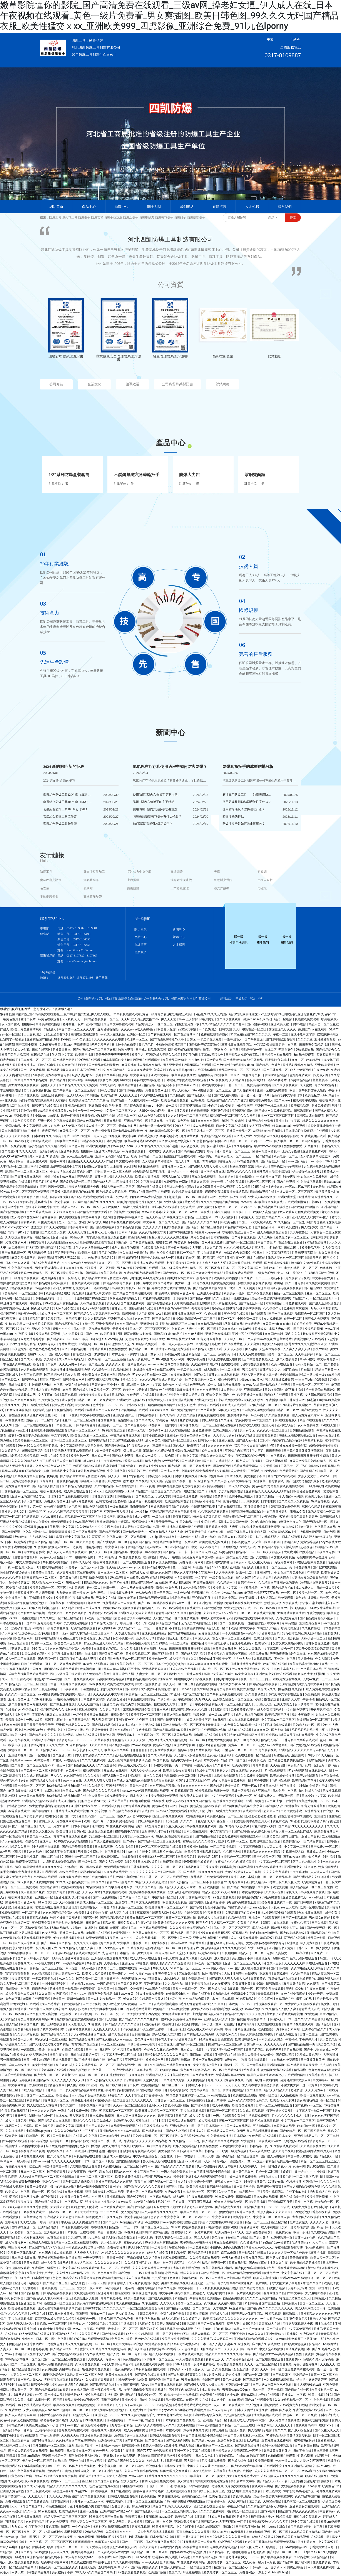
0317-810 (72, 956)
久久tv (125, 1020)
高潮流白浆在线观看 (85, 1035)
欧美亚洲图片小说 (225, 1431)
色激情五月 (263, 1959)
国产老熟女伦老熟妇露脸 (303, 1482)
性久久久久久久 (283, 2116)
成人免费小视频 (73, 1126)
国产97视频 (126, 2233)
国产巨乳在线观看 (158, 1192)
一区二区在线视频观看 (135, 1563)
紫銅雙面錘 (255, 475)
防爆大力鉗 (190, 475)
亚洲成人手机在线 (209, 1294)
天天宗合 (94, 2238)
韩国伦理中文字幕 (55, 2167)
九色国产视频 (145, 1720)
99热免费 (154, 2015)
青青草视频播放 (191, 1106)
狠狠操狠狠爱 (200, 1111)
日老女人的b (318, 2319)
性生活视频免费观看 (308, 1532)
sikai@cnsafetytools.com (82, 962)
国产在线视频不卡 (186, 1035)
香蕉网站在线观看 (105, 1563)
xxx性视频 (163, 1314)
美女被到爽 (28, 1223)
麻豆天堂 (176, 1954)
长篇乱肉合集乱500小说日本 (243, 1253)
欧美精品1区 (38, 1512)
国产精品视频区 (110, 1532)
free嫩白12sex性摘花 (305, 1263)
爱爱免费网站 (100, 1045)
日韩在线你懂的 (102, 1497)
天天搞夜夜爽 (250, 1502)
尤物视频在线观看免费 (85, 2167)
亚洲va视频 (94, 1025)
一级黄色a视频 (265, 1274)
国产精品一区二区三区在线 (204, 1228)
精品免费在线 (180, 1599)
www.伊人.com (123, 1147)
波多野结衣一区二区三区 (292, 1238)
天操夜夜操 (82, 1045)
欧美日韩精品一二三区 (146, 1157)
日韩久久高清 (200, 1182)
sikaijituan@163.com (80, 951)
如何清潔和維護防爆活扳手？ (152, 824)
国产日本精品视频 (74, 1350)
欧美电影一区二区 (286, 1157)
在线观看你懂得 (296, 1203)
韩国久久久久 (189, 2274)
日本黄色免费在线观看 (233, 1314)
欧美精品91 (314, 1060)
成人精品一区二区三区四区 (149, 2553)
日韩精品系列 (97, 1350)
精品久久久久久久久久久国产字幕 (228, 2355)
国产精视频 (238, 2020)
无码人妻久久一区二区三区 (286, 1258)
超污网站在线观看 (39, 1142)
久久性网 (62, 2274)
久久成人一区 (233, 1340)
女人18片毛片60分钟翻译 (195, 2182)
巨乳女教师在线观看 (304, 1959)
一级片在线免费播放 (55, 1456)
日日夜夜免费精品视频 (314, 1045)
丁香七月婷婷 (49, 2436)
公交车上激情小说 (34, 1532)
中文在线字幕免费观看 (289, 1573)
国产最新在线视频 (102, 1228)
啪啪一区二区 (268, 2096)
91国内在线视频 (284, 1182)
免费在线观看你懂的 (215, 1035)
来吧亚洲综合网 (54, 2375)
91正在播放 (288, 1786)
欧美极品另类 (311, 1248)
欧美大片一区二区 (322, 2258)
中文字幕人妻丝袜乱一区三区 (149, 1933)
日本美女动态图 (31, 2218)
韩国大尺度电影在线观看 (246, 1263)
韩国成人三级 (272, 1964)
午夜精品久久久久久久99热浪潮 (146, 2142)
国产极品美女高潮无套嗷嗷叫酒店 (23, 1187)
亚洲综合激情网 (213, 1487)
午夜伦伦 (334, 1091)
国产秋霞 (196, 1908)
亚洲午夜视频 (69, 1152)
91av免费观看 (297, 1771)
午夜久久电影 (325, 1553)
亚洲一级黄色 (255, 1802)
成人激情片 (212, 1370)
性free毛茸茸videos (241, 1065)
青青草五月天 (215, 2360)
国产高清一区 (172, 1873)
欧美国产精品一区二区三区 (198, 2213)
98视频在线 (233, 1309)
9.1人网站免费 (145, 2324)
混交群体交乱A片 (26, 1558)
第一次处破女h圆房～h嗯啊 (24, 1629)
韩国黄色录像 (220, 1111)
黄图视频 (285, 2365)
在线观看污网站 (296, 2076)
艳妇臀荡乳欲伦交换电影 (324, 1223)
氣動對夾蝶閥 (223, 881)
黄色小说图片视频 (138, 1644)
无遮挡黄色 (286, 1050)
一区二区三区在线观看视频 (257, 1614)
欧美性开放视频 (318, 2197)
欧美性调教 (45, 1258)
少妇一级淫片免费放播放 (224, 1812)
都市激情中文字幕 (127, 1832)
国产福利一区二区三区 (240, 1243)
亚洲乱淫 (320, 1817)
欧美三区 (126, 1624)
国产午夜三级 (253, 1040)
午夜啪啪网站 (225, 2456)
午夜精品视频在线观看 (216, 1137)
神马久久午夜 (278, 2264)
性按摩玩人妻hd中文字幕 (46, 1385)
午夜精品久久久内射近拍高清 (235, 1862)
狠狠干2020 (164, 1243)
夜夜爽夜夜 (25, 2203)
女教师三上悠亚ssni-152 (308, 2340)
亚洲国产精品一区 (238, 1131)
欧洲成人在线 (175, 1802)
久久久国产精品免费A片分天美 (71, 1649)
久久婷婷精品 (243, 1147)
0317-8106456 (81, 945)
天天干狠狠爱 (134, 2096)
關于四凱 (140, 930)
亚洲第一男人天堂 (93, 1137)
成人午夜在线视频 (48, 1390)
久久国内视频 (196, 2081)
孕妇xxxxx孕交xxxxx (16, 1228)
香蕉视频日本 (134, 2517)
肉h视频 (53, 1477)
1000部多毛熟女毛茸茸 (60, 1852)
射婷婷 (111, 2152)
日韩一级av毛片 (305, 2238)
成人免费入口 (305, 1588)
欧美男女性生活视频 (176, 2340)
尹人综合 (71, 1969)
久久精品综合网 (194, 2000)
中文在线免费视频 (296, 1710)
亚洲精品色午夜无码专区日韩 (227, 1654)
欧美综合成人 (47, 1345)
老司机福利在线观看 (31, 2238)
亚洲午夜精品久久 (314, 2030)
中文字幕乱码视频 (136, 2218)
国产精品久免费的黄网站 (243, 1055)
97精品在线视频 (91, 1142)
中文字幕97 (326, 2543)
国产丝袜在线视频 (276, 1263)
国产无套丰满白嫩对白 (246, 1512)
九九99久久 (64, 1593)
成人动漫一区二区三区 (101, 1126)
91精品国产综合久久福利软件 (278, 1548)
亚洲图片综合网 (310, 1624)
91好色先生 (134, 2411)
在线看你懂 (129, 1857)
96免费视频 (86, 2537)
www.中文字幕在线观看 (89, 2329)
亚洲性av (173, 1436)
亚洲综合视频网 (76, 1106)
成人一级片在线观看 (244, 1939)
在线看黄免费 (289, 2406)
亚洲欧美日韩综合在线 (268, 1482)
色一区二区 (289, 1593)
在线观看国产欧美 (203, 1507)
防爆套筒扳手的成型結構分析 (247, 767)
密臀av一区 (74, 1583)
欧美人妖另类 (78, 2010)
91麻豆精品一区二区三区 (116, 2111)
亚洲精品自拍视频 (266, 1137)
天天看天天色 (89, 2213)
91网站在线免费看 (145, 1345)
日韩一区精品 (186, 1253)
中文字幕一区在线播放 (145, 1553)
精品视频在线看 (22, 1289)
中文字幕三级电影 (77, 1720)
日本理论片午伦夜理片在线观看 (185, 1081)
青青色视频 (210, 1162)
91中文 (192, 1548)
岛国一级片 (160, 1527)
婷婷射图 (105, 1659)
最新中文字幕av (182, 1761)
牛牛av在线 (237, 2284)
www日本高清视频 (229, 1477)
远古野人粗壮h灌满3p (138, 1451)
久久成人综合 (128, 1725)
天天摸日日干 (241, 1213)
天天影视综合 (32, 1035)
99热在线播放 (191, 2380)
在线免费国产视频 (32, 2152)
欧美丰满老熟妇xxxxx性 (140, 1142)
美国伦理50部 (167, 1690)
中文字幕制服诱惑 (116, 1076)
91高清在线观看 (204, 1583)
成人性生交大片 (111, 2243)
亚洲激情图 (331, 1289)
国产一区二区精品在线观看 (156, 1604)
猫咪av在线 (164, 1396)
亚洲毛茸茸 (105, 2294)
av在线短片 (72, 1761)
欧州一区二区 (32, 2532)
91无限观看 (29, 2289)
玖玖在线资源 (293, 2050)
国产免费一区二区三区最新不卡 (262, 1279)
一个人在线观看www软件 (142, 1101)
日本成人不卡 (100, 1456)
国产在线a (132, 1690)
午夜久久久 (161, 1969)
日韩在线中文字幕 (163, 1121)
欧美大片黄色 (301, 2208)
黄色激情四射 (162, 2451)
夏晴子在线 (231, 1502)
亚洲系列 (227, 1756)
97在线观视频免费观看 (310, 1563)
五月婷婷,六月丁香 (154, 1832)
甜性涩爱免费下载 (187, 1025)
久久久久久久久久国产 (145, 1873)
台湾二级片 (28, 1020)
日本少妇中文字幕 (226, 1680)
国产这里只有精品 (106, 2482)
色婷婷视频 (40, 2350)
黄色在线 (206, 1497)
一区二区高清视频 (222, 1847)
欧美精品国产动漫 (174, 1060)
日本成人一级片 (146, 1456)
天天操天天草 (165, 1522)
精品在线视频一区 (214, 2264)
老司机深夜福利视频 (37, 1091)
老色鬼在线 (298, 1654)
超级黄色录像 (326, 2045)
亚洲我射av (125, 1736)
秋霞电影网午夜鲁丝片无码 (315, 1558)
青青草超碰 (260, 1766)
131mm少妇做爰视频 (70, 1964)
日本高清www (177, 1944)
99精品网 (6, 2162)
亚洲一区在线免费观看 (272, 1091)
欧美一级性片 (118, 1974)
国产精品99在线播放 (182, 1634)
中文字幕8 (129, 1137)
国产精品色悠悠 (64, 1060)
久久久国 (44, 1994)
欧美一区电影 (70, 1116)
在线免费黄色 (68, 1873)
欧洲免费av (223, 2233)
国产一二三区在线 (23, 2365)
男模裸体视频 (188, 1426)
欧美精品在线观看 (83, 1629)
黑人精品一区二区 (223, 1923)
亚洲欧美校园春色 (186, 2522)
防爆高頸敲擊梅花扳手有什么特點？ (157, 817)
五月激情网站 (262, 2126)
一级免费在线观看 (221, 1578)
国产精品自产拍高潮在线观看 (133, 1294)
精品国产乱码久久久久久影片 (191, 1710)
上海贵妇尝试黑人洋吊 (207, 2015)
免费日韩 (288, 1380)
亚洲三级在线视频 (96, 1715)
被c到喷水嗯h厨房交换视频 (222, 2375)
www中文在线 (72, 1781)
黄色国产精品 (37, 1543)
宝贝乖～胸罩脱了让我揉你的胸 (281, 1441)
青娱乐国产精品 (141, 1543)
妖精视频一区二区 (28, 2360)
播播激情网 (213, 1502)
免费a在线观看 (324, 1086)
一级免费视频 (331, 1203)
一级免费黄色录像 (56, 1629)
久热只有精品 (237, 2502)
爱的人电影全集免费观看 (229, 1781)
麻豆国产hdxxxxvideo (277, 1324)
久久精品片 (96, 1786)
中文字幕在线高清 (39, 1213)
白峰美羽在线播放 (48, 1025)
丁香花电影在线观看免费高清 (276, 2543)
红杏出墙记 (149, 1649)
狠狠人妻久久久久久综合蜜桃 (169, 1238)
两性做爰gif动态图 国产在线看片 (190, 1050)
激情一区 (88, 1324)
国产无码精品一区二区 (318, 1522)
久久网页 (130, 1167)
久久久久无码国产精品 (261, 2299)
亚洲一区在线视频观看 (247, 1335)
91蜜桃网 (40, 1548)
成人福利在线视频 (122, 1913)
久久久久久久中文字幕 (108, 1695)
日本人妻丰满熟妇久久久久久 (93, 1756)
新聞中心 (179, 930)
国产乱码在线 (309, 1471)
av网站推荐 (53, 1791)
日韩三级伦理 (175, 2030)
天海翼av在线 (272, 2502)
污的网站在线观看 (163, 1751)
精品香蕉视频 (227, 1380)
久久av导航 (123, 1730)
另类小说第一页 (124, 1639)
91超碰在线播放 (169, 2497)
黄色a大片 (77, 1238)
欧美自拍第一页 (269, 2030)
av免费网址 (73, 1771)
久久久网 (256, 1771)
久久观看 (313, 1984)
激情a (274, 2411)
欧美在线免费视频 (229, 2365)
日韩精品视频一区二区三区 (20, 1492)
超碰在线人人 (268, 2177)
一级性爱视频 (28, 1619)
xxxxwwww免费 (132, 1791)
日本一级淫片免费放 (174, 1268)
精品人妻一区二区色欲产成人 (232, 1705)
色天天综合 (154, 1218)
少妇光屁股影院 (73, 1335)
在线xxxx (61, 2116)
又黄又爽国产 (325, 1055)
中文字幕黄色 (276, 1456)
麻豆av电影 (125, 1517)
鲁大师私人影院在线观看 (302, 2005)
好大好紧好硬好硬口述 (41, 1248)
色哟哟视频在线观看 (87, 1466)
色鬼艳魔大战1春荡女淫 (324, 2071)
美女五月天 (225, 2477)
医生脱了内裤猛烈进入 (218, 1461)
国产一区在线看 (40, 1756)
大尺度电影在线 (85, 2294)
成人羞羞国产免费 (236, 1522)
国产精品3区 (74, 1319)
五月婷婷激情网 (216, 1527)
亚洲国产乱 (264, 1573)
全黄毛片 (213, 1756)
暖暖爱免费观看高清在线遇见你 (226, 1192)
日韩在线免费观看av (230, 1401)
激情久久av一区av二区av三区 (291, 1187)
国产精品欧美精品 (112, 1918)
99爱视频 (165, 1578)
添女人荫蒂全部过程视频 (257, 2035)
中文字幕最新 (91, 1218)
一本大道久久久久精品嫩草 (29, 1081)
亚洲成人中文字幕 (99, 1294)
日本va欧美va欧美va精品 (141, 1578)
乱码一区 (311, 1766)
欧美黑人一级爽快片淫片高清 (128, 1208)
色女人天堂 (50, 1933)
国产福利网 (303, 2563)
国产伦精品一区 (264, 1857)
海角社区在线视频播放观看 (297, 1436)
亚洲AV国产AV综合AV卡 (117, 2319)
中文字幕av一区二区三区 (278, 1720)
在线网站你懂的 (53, 1568)
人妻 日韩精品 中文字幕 (59, 1471)
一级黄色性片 (9, 1020)
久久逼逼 (227, 1421)
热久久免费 (11, 1725)
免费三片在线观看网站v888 (208, 1730)
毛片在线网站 (191, 1893)
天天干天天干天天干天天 (113, 1055)
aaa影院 (38, 1076)
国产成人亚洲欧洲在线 (324, 1304)
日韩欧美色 (258, 1979)
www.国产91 (138, 2477)
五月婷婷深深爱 (108, 1030)
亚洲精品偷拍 (49, 1888)
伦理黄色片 (55, 2345)
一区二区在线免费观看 (66, 1664)
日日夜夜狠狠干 (70, 1690)
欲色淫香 (217, 2238)
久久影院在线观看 (277, 1416)
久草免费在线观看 (87, 2365)
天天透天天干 (200, 1309)
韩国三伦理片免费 (185, 1497)
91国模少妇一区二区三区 (79, 1857)
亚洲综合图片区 (124, 1416)
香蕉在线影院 (113, 1121)
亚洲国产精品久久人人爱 (273, 1218)
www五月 (22, 1431)
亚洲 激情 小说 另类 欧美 (105, 1106)
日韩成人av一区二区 (307, 1725)
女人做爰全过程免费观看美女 (299, 1213)
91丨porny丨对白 (274, 2527)
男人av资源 (37, 1157)
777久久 (239, 2233)
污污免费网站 (57, 1187)
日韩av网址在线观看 (53, 2071)
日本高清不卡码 (244, 2187)
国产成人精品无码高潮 (151, 1050)
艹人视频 (252, 2406)
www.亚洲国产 (261, 1421)
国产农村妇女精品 (306, 2446)
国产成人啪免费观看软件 (252, 1969)
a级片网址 (208, 1020)
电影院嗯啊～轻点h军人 (85, 1588)
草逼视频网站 (153, 1984)
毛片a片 (185, 2005)
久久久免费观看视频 (253, 1355)
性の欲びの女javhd (232, 1685)
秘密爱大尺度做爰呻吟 (228, 1802)
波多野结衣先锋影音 (260, 1121)
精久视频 (195, 1614)
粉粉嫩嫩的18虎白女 (73, 1065)
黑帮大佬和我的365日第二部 (176, 2324)
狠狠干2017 (16, 1233)
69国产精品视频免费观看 (244, 2274)
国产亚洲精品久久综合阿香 (252, 1832)
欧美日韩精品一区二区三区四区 (42, 1969)
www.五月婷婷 (189, 1020)
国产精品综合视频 (129, 1228)
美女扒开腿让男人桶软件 (126, 2522)
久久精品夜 (178, 1096)
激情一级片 (232, 1786)
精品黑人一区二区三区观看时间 (163, 1609)
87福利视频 (97, 1685)
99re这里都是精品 (23, 1345)
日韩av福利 (10, 1796)
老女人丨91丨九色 (188, 1162)
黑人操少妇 (306, 1659)
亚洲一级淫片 (318, 2289)
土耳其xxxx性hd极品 (103, 1233)
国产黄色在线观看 (162, 1390)
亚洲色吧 (174, 1893)
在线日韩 (148, 1812)
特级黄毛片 (94, 2218)
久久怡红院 (197, 1060)
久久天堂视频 (269, 1466)
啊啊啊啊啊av (84, 2543)
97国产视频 (161, 1761)
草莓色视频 (69, 1396)
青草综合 (38, 1715)
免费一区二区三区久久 (121, 1111)
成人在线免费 (208, 1548)
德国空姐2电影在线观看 (180, 1157)
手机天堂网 (170, 1959)
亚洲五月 (265, 1974)
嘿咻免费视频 (222, 1466)
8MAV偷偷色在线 (296, 2548)
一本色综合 (181, 1593)
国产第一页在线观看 (211, 2324)
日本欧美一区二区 (238, 2005)
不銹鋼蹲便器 (49, 897)
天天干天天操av (224, 1436)
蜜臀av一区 (98, 2314)
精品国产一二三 (250, 2192)
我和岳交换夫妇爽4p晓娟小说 (158, 1137)
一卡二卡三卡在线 (44, 1979)
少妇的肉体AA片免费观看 (147, 1279)
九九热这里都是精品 (19, 1238)
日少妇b (178, 1319)
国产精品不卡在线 (67, 1324)
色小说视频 (35, 1147)
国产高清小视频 (27, 1045)
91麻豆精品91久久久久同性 (255, 2000)
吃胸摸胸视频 (195, 1817)
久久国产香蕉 (73, 1776)
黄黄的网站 (235, 2401)
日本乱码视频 (113, 1142)
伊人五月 (258, 1451)
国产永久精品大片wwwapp (118, 1568)
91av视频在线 (48, 2512)
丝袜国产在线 (96, 2035)
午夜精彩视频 (313, 1441)
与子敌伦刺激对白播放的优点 (66, 2147)
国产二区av (49, 1944)
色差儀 (44, 889)
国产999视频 (136, 2197)
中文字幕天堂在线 (300, 2157)
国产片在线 (214, 1060)
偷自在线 (288, 1527)
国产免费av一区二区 (177, 1274)
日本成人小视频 (191, 2050)
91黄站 (127, 2030)
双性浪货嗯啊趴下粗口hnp (178, 1324)
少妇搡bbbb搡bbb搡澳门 (227, 2248)
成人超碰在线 (211, 2390)
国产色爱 (185, 1939)
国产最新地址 (41, 1812)
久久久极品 (92, 1776)
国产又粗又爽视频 (23, 1401)
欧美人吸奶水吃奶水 (21, 2324)
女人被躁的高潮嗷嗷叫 (315, 1157)
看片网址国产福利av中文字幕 (141, 1385)
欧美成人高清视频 (147, 1177)
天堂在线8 (220, 2309)
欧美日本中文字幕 (225, 1588)
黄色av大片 (47, 1558)
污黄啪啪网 (9, 1294)
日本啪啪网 (269, 1502)
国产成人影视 (137, 2350)
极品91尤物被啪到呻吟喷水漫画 (242, 1736)
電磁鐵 (262, 889)
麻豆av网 (257, 1416)
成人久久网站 (171, 2319)
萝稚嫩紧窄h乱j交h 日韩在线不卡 (188, 1994)
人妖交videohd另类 (152, 1111)
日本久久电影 (204, 2456)
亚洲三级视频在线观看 (130, 1756)
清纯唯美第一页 (252, 1050)
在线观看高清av (307, 2426)
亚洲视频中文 (293, 1867)
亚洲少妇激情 (186, 1406)
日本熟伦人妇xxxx (29, 2380)
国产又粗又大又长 (252, 2548)
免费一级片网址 (87, 2111)
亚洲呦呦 (260, 1329)
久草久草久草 (117, 1802)
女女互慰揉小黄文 (205, 2066)
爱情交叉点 (213, 1396)
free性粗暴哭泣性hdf (181, 1340)
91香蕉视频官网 (302, 1253)
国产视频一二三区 (130, 2274)
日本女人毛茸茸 (82, 2264)
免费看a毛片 (23, 2030)
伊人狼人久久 (59, 2553)
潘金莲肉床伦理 (140, 1802)
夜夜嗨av (197, 1644)
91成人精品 (67, 1609)
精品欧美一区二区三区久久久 (59, 2568)
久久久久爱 (261, 1730)
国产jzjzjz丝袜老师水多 (117, 1888)
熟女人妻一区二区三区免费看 (232, 1639)
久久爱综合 (162, 1451)
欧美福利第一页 (91, 1669)
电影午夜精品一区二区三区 (241, 1517)
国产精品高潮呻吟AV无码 (167, 1040)
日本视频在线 (145, 1416)
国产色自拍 (76, 1147)
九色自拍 (108, 1954)
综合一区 (88, 1340)
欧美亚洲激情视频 (127, 2177)
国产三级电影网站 (45, 1690)
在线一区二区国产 (66, 2467)
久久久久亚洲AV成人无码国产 (211, 2340)
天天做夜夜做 (289, 2096)
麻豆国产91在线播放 (266, 2345)
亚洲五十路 (238, 2334)
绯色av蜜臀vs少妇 (33, 1730)
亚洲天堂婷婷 (233, 1609)
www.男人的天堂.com (123, 2314)
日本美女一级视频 (169, 1558)
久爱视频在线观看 (115, 1893)
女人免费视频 (331, 1248)
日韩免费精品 (71, 2005)
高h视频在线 (203, 1680)
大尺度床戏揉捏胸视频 (17, 1548)
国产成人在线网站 (238, 2126)
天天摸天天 (328, 2365)
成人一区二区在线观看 (20, 1659)
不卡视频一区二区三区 (158, 2360)
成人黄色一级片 (254, 2563)
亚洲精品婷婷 (215, 1903)
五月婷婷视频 (229, 1548)
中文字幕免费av (328, 1360)
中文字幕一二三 (100, 2071)
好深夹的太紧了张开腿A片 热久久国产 (296, 2284)
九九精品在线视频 (41, 1538)
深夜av (150, 2522)
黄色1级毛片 (99, 1593)
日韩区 (191, 1040)
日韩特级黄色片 (85, 1426)
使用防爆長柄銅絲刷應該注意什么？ (246, 802)
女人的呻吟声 (107, 1629)
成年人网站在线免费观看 (137, 1588)
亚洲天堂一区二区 (203, 2284)
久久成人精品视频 (35, 1776)
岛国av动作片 (9, 2289)
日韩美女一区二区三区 (170, 2101)
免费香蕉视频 (189, 1421)
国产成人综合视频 (286, 1639)
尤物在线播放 (234, 1873)
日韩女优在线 (107, 1091)
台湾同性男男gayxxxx (157, 2177)
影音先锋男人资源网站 (20, 1903)
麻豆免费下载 (141, 2507)
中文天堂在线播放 (28, 1563)
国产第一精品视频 (295, 1918)
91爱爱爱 (95, 1538)
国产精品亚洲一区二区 (132, 2066)
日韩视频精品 (98, 1441)
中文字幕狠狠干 (221, 1832)
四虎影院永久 (307, 2543)
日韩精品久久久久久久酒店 (262, 1852)
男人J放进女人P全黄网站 (120, 2005)
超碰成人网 (259, 1532)
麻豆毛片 (180, 2264)
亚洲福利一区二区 (232, 2066)
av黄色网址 (270, 1517)
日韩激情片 (274, 1984)
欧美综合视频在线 (270, 1203)
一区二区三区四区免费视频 (31, 1192)
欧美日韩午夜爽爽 (269, 2187)
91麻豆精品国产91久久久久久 (250, 1035)
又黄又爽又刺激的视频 (288, 1644)
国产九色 (92, 1335)
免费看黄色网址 (156, 1091)
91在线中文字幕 (187, 1456)
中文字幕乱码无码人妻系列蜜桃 (81, 1446)
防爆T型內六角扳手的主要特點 (153, 802)
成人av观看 (178, 1360)
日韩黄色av (30, 1380)
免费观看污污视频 (297, 1279)
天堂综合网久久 (227, 2035)
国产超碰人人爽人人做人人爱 (208, 1167)
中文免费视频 (161, 2147)
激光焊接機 (221, 889)
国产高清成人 (144, 1421)
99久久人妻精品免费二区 (73, 1883)
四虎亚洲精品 (296, 2568)
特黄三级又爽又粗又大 (133, 1766)
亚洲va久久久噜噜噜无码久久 (248, 2101)
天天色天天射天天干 (304, 1517)
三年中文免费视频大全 (258, 1360)
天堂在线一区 (68, 2015)
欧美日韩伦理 (306, 2126)
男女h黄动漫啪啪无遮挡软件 (156, 2456)
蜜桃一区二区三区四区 (234, 2121)
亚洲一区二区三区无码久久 (243, 1964)
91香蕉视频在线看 (314, 1137)
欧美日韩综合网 (111, 1274)
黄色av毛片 (160, 1807)
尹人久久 (56, 1776)
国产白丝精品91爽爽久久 (17, 2340)
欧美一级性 (19, 1736)
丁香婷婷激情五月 (321, 2548)
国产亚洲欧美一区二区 (112, 1543)
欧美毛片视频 (314, 1329)
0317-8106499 (81, 934)
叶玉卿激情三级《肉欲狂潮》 (205, 1532)
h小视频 (194, 1243)
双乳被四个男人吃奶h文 (302, 1228)
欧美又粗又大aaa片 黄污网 (205, 2030)
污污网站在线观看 (45, 1878)
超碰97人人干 (37, 1355)
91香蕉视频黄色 (255, 2182)
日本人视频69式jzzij (307, 2385)
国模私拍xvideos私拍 (168, 1335)
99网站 (13, 1954)
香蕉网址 (36, 1304)
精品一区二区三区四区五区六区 (251, 1142)
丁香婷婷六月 (308, 2040)
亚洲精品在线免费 (157, 2345)
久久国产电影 (274, 1335)
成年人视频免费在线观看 (224, 1385)
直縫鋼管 (176, 872)
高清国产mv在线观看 (313, 1030)
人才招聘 (179, 945)
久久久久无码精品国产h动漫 (220, 1203)
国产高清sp (274, 1802)
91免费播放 (13, 2411)
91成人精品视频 (180, 1583)
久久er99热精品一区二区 (291, 2401)
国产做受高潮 (56, 2172)
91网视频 (93, 1096)
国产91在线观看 (113, 2334)
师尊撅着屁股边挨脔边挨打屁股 (178, 1487)
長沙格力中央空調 (139, 872)
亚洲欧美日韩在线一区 (132, 1944)
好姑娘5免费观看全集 (242, 1903)
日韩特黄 (290, 1802)
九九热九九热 (242, 1659)
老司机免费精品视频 (25, 1456)
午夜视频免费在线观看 (126, 1223)
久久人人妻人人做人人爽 (68, 2081)
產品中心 (140, 938)
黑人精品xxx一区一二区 (48, 1583)
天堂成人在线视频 (127, 1634)
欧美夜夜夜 (253, 1324)
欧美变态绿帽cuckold (15, 1309)
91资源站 (52, 1157)
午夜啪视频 (61, 1994)
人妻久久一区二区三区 (201, 1329)
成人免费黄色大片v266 (308, 1416)
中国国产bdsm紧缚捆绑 (311, 1380)
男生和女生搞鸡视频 (220, 2000)
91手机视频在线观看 (277, 1725)
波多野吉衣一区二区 (209, 2071)
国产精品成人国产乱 (46, 1487)
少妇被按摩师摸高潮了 (171, 1045)
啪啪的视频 (126, 1050)
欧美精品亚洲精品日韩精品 (203, 1852)
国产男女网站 (175, 2187)
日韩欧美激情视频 (294, 2345)
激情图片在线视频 (206, 1736)
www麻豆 (68, 1177)
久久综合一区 (101, 1370)
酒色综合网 (57, 2086)
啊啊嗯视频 (99, 2228)
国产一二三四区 (133, 2543)
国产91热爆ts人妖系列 (234, 1827)
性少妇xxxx (159, 1466)
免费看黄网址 (288, 1471)
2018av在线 (160, 1360)
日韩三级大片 (332, 1883)
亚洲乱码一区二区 (91, 1345)
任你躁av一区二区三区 (52, 2324)
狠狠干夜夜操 (305, 2355)
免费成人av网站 (273, 1345)
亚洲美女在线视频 (217, 1335)
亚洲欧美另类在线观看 (305, 2507)
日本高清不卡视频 (158, 1477)
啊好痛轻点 (167, 1538)
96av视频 (198, 1091)
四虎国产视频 (276, 2289)
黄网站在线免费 (212, 1243)
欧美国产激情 (157, 2573)
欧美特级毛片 (292, 1842)
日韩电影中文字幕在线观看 (284, 1695)
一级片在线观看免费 (227, 2116)
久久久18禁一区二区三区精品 (188, 1116)
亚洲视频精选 (116, 2197)
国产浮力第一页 (31, 1507)
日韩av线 (80, 1832)
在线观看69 (194, 1609)
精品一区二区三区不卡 (205, 1268)
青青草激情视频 (198, 2314)
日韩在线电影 (47, 1065)
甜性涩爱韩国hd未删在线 (135, 1335)
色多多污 (326, 1268)
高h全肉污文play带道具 (219, 1106)
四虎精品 (117, 1101)
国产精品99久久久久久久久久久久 (301, 1827)
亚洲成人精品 (286, 1426)
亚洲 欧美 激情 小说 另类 (161, 2274)
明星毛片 (39, 1182)
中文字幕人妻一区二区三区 (116, 2467)
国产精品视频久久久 (61, 1071)
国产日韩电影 (294, 1284)
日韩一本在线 (184, 2157)
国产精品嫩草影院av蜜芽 (50, 1284)
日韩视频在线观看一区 (186, 1314)
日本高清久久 (215, 2126)
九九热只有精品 (122, 2426)
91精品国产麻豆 (253, 2208)
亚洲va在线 (136, 1192)
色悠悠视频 (31, 1517)
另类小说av (52, 1177)
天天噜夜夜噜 (279, 1654)
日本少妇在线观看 (196, 1832)
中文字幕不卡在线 (20, 1268)
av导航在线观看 (19, 1812)
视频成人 (20, 1609)
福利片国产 (244, 1578)
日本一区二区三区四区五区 (276, 1116)
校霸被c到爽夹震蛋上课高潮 (103, 1167)
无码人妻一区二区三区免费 (113, 1172)
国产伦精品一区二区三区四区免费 (303, 2131)
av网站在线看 (115, 2192)
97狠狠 (284, 1517)
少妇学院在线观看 (267, 1700)
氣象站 (88, 889)
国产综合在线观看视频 (150, 2375)
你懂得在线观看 (73, 2050)
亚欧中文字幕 (160, 1076)
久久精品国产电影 (210, 1324)
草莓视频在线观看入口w (239, 1233)
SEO (260, 999)
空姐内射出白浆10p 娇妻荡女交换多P (275, 1522)
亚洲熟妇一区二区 (238, 2385)
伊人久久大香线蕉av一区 (93, 1248)
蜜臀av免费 (204, 1279)
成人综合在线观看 (76, 1492)
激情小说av (60, 1634)
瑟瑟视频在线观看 (157, 1791)
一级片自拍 (159, 2248)
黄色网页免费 (137, 1238)
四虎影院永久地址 (277, 1060)
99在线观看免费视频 (132, 2573)
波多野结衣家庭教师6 (136, 1527)
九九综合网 (167, 1456)
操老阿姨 (128, 1314)
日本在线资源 (291, 1538)
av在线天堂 (329, 1426)
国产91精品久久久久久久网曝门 (166, 2055)
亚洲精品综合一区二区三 (199, 1355)
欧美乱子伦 (295, 1766)
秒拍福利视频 (42, 1411)
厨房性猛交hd (183, 1680)
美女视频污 (205, 1208)
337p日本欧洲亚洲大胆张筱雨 (302, 1634)
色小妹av (332, 2340)
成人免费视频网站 (269, 1710)
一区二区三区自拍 (113, 2045)
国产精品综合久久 (328, 1050)
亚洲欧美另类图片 (98, 1147)
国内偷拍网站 (311, 1857)
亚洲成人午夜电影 (107, 1152)
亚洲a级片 (124, 1401)
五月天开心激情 (64, 1903)
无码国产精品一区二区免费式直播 (176, 1619)
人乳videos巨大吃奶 (284, 1908)
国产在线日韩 (182, 1482)
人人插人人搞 (319, 1873)
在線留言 (140, 945)
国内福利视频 (59, 1198)
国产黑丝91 (9, 1152)
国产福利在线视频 (243, 1238)
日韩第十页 (185, 1705)
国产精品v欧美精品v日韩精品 (243, 1060)
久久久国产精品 (128, 1324)
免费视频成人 (23, 1964)
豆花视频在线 (310, 1466)
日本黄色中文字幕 (251, 1893)
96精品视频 (135, 1949)
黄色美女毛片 (68, 1578)
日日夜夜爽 (180, 1299)
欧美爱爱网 (274, 2050)
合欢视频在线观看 (310, 1913)
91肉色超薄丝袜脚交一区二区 (165, 1131)
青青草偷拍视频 (234, 2091)
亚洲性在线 (63, 1898)
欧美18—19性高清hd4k (132, 2537)
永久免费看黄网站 (318, 1284)
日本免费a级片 (148, 1862)
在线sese (242, 2456)
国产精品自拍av (283, 1588)
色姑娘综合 (206, 1076)
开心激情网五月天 (280, 2203)
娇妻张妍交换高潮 (278, 2111)
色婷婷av (28, 1710)
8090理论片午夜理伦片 (296, 1406)
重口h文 (71, 1817)
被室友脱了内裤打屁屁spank (173, 1071)
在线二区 (270, 1050)
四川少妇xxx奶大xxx (181, 1279)
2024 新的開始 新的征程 (63, 767)
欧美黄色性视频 (243, 2106)
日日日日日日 (140, 1751)
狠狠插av (28, 1025)
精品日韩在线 (106, 2233)
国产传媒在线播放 (149, 1187)
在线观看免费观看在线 (126, 2126)
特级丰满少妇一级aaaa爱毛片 (267, 1081)
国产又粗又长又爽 (129, 1984)
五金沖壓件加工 (94, 872)
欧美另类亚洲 (290, 1629)
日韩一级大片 (325, 1588)
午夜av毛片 (145, 1923)
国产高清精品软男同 (192, 1152)
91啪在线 (24, 1329)
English (295, 39)
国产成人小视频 (60, 1355)
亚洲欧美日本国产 (227, 1076)
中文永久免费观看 (148, 1903)
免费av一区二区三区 (242, 1746)
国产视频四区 (44, 2126)
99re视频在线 (305, 1050)
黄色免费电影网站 (222, 1690)
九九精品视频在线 (231, 1492)
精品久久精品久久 (276, 2091)
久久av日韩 (49, 1517)
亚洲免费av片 (275, 2334)
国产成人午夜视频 (248, 1461)
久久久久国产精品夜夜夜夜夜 (68, 1512)
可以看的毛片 (14, 2522)
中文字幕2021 (187, 1086)
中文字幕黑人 (60, 1436)
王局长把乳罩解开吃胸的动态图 (73, 1192)
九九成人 (17, 2527)
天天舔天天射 (59, 2208)
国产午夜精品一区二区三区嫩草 (94, 1050)
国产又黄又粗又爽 (111, 1654)
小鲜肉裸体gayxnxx (82, 1984)
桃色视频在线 (17, 1355)
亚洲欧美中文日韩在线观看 (274, 1675)
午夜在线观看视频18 (57, 1563)
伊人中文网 (9, 1634)
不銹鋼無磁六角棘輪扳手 (138, 475)
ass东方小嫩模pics (185, 2345)
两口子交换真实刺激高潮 (36, 1101)
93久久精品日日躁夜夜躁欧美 (257, 1436)
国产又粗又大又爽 (53, 1233)
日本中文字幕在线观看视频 (149, 1928)
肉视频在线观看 (218, 1939)
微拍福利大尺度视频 (63, 2477)
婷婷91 (287, 2172)
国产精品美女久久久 (43, 1736)
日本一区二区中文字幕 (238, 1268)
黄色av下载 (13, 2000)
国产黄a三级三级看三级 (77, 1157)
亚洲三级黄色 (257, 1949)
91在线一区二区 (157, 1375)
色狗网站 (53, 2472)
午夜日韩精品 (23, 2431)
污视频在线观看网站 (147, 1060)
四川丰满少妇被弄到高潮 (237, 1867)
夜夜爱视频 (50, 1131)
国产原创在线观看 (228, 1020)
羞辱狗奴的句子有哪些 (268, 1131)
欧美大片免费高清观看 (26, 1030)
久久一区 (298, 1060)
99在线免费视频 (130, 1558)
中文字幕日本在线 (323, 1527)
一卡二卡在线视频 (209, 1040)
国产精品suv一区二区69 (63, 1340)
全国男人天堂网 (229, 1411)
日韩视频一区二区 (173, 1167)
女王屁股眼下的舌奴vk (240, 1913)
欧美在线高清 (256, 2020)
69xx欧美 (21, 1538)
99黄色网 (96, 1512)
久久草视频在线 (180, 1431)
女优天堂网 (164, 1497)
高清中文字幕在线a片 (219, 1675)
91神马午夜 (28, 1111)
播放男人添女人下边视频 (65, 1548)
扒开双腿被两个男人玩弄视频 (34, 1593)
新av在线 (105, 2172)
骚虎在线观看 (230, 1365)
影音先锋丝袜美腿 (209, 1340)
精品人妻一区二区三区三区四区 (65, 2517)
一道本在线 (154, 1152)
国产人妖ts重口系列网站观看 (122, 1776)
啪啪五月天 (227, 1162)
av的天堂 (108, 2365)
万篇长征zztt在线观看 (283, 1979)
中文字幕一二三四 (296, 1847)
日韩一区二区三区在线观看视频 (167, 1878)
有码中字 (227, 1121)
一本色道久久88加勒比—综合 (20, 1365)
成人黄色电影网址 (136, 2431)
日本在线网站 (256, 1258)
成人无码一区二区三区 (178, 1685)
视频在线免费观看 (307, 1020)
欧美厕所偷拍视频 (282, 1776)
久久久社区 (105, 2406)
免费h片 (222, 2284)
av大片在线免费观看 (34, 1370)
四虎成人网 (321, 1076)
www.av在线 (326, 1436)
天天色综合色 (187, 2350)
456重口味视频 (104, 1664)
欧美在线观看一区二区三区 (90, 1436)
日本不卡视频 (128, 1233)
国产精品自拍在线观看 (277, 1055)
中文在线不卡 (185, 2527)
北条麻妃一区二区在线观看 (83, 1867)
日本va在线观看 (28, 2436)
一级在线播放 (240, 1299)
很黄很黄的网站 (195, 1629)
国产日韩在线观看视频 (280, 1040)
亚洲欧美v (292, 1807)
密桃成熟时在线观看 (143, 1309)
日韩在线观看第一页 (35, 1664)
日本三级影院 (209, 1421)
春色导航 (319, 1187)
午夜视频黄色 (316, 1614)
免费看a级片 (246, 2025)
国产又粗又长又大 (327, 2431)
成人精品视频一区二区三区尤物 (80, 1517)
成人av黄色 (152, 1441)
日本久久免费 (152, 1776)
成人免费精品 (92, 1675)
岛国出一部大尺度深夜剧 (256, 1223)
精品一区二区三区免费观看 (96, 1401)
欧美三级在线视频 (275, 1664)
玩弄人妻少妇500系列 (87, 1076)
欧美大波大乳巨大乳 (121, 1685)
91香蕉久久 (116, 2096)
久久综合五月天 (64, 1213)
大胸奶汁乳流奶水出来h (36, 1203)
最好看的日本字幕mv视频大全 (203, 1055)
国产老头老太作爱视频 (68, 1923)
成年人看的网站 (244, 1091)
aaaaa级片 (166, 2517)
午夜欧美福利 (55, 1604)
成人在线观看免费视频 (243, 1720)
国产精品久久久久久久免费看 (79, 1086)
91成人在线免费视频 (183, 1669)
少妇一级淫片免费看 (36, 1406)
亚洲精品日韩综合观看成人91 (254, 2340)
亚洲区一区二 (136, 1035)
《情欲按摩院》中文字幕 (101, 1548)
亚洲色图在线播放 (211, 1604)
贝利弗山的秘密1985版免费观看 (259, 1898)
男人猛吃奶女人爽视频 (42, 2106)
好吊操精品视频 (300, 1081)
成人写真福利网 (16, 2243)
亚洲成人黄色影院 (12, 2492)
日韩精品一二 (53, 2091)
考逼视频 (126, 2324)
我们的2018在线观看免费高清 (89, 2340)
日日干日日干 (65, 1299)
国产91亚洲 (238, 1198)
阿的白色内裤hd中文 (92, 1802)
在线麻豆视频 (166, 1370)
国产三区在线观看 (84, 1532)
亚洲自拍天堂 (204, 1401)
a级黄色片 (232, 2060)
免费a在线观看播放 (269, 1867)
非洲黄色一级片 (167, 1421)
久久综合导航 (174, 1984)
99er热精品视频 (64, 1939)
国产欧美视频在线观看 (276, 2558)
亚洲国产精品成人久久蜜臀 (114, 2182)
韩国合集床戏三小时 (26, 1568)
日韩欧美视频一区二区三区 (151, 2136)
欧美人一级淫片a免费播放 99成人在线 (169, 2446)
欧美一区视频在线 (312, 1908)
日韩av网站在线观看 (178, 1715)
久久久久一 (188, 1822)
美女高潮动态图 (308, 2101)
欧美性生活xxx (66, 2096)
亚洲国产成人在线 (120, 1319)
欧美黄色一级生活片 (183, 1543)
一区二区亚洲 (122, 1263)
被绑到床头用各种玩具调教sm (101, 1482)
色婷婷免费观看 (300, 1076)
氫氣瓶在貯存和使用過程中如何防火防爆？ (170, 767)
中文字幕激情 (266, 1243)
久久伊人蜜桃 (194, 1335)
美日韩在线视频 (300, 1568)
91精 (146, 1289)
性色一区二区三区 (268, 2172)
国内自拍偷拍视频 (162, 1253)
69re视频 (289, 1177)
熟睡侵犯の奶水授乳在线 (99, 1116)
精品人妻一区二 (218, 1629)
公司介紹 (56, 385)
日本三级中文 (143, 1284)
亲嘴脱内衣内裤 (171, 2548)
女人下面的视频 (260, 1126)
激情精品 (261, 1228)
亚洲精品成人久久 (158, 2076)
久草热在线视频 (63, 1954)
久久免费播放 (311, 1629)
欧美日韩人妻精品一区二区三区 (229, 1152)
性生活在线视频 (150, 1725)
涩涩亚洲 (37, 1228)
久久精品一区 (226, 1583)
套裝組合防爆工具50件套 (60, 824)
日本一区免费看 (16, 1543)
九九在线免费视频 (76, 1624)
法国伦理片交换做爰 (213, 1543)
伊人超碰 (251, 1350)
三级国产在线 (161, 1446)
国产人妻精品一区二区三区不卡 (91, 1634)
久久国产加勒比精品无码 (127, 1441)
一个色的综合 (208, 1030)
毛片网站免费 (281, 1781)
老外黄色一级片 (73, 1025)
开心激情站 (219, 1345)
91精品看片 (66, 1248)
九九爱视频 (160, 2279)
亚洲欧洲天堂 (287, 1198)
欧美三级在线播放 (224, 1649)
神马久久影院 (82, 1563)
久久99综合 (54, 1137)
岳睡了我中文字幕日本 (287, 1096)
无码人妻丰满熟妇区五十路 (259, 1375)
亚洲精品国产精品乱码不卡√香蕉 (49, 1040)
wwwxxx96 (155, 1365)
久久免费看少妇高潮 (255, 1776)
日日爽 (52, 1497)
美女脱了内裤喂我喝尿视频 (285, 2015)
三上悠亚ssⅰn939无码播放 (215, 1218)
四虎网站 (52, 1182)
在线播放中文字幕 (303, 1035)
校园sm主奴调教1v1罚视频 (90, 1928)
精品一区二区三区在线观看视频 (77, 2243)
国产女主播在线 (79, 1730)
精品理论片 (191, 1949)
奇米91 (239, 1121)
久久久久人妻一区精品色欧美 (39, 1152)
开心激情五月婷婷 (204, 1599)
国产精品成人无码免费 (111, 1192)
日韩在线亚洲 (41, 1050)
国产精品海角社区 (12, 1213)
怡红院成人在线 (250, 1426)
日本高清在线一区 (146, 2071)
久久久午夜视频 (208, 1390)
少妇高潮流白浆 (269, 1634)
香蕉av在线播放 (51, 1492)
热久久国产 (271, 1812)
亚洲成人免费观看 (41, 2243)
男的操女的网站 (320, 1918)
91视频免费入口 (265, 1796)
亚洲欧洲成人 (26, 1065)
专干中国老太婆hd (217, 1644)
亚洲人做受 (60, 1238)
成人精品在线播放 (224, 1304)
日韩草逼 (225, 1030)
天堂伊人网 (107, 1736)
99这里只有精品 (268, 1629)
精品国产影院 (317, 1939)
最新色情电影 (76, 2000)
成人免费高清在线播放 (272, 1233)
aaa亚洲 (145, 1969)
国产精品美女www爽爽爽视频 (273, 2355)
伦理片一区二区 (138, 1040)
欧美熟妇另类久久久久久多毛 (89, 1101)
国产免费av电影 (120, 1746)
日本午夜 (325, 2416)
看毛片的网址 (108, 1253)
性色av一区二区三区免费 (79, 1421)
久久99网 (203, 1187)
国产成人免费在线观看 (106, 1842)
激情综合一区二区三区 (310, 1314)
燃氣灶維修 (91, 881)
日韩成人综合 (315, 1852)
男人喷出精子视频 (40, 1253)
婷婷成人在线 (219, 2314)
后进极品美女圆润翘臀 (289, 1756)
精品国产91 (8, 1314)
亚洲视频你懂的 (243, 1111)
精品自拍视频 (164, 1781)
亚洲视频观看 (53, 2233)
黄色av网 (186, 2071)
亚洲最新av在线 (226, 2055)
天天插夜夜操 (299, 2258)
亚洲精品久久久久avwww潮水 (120, 2131)
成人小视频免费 (16, 2121)
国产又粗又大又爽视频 (293, 1502)
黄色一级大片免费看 (107, 2451)
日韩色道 (155, 2380)
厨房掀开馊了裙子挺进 (32, 1198)
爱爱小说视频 (133, 1461)
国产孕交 (285, 2411)
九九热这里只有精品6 (305, 2532)
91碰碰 (295, 1822)
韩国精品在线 (40, 1055)
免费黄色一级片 (88, 2319)
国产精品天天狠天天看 (92, 1213)
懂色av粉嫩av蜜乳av (266, 1152)
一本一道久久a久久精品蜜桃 (304, 2020)
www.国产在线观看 (157, 1989)
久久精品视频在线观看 (205, 2258)
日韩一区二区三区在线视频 (145, 2502)
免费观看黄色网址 (176, 1182)
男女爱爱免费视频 (165, 1563)
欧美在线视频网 (64, 2406)
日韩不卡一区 (290, 1466)
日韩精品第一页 (258, 2147)
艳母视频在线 (196, 1446)
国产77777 (144, 2451)
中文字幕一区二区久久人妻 (77, 1030)
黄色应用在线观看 (58, 2527)
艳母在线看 (188, 1208)
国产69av (219, 1065)
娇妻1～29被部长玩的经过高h (28, 1436)
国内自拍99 (164, 2522)
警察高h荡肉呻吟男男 (251, 1456)
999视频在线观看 (89, 1060)
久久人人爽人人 (142, 2101)
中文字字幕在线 (292, 2274)
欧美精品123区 (208, 1857)
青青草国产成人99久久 (171, 1614)
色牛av (99, 2253)
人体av (162, 1649)
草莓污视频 (273, 1304)
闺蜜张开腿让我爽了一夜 (324, 1126)
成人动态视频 (189, 1147)
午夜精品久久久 (139, 1446)
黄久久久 (113, 1304)
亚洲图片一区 (44, 1898)
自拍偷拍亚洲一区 (23, 2228)
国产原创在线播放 (159, 1304)
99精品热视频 (321, 1502)
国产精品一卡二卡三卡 (178, 1553)
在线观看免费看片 (261, 1101)
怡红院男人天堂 (165, 1705)
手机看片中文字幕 (268, 1177)
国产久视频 (327, 1274)
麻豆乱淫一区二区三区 (74, 1131)
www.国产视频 (85, 1522)
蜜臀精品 (196, 1878)
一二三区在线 (58, 2040)
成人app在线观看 (240, 1730)
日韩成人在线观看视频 (223, 1375)
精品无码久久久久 (96, 1583)
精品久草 (109, 1923)
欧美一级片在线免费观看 (228, 1182)
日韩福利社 (276, 2020)
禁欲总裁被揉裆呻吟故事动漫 (91, 2563)
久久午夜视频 (221, 1984)
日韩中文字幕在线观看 (231, 1126)
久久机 (129, 2264)
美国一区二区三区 (219, 1091)
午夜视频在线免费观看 (201, 1827)
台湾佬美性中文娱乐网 (125, 1213)
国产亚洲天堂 (61, 1756)
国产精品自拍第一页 (302, 2045)
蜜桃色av (220, 1883)
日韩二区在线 (50, 1857)
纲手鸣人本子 (164, 2040)
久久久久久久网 (293, 2477)
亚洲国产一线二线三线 (270, 1106)
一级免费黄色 (282, 2233)
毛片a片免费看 (315, 2248)
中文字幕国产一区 (146, 2172)
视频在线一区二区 (254, 1030)
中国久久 (36, 1669)
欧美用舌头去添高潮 (16, 1055)
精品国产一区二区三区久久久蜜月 (233, 1116)
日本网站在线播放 (201, 2076)
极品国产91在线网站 (19, 2126)
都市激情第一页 (51, 1380)
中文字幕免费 (196, 1360)
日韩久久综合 (228, 1329)
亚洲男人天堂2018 (68, 1258)
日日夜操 (124, 2152)
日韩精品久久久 (329, 1147)
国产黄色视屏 (154, 2441)
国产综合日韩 (320, 2228)
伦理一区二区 (293, 1319)
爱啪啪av (218, 1309)
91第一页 (235, 1289)
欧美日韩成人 (329, 1517)
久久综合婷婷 (304, 1355)
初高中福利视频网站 (55, 2563)
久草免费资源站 (109, 1857)
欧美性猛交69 (157, 1401)
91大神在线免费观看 (154, 1096)
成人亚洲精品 (261, 1791)
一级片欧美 (21, 2162)
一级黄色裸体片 (28, 1857)
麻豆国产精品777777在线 (210, 1568)
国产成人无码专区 (220, 2411)
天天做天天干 (284, 2426)
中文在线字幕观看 (128, 1162)
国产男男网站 (53, 1375)
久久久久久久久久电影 (109, 1040)
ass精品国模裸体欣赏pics (55, 1111)
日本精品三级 (104, 1847)
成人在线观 (222, 1959)
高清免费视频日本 (326, 1832)
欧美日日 (62, 1599)
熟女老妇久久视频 (135, 1482)
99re (229, 2238)
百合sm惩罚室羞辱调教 (232, 1558)
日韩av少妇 (36, 1746)
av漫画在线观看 (181, 1375)
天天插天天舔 (205, 2157)
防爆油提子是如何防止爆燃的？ (243, 824)
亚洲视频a (57, 1370)
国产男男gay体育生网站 (247, 2314)
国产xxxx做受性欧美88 (208, 1274)
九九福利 (50, 1360)
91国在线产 (261, 1187)
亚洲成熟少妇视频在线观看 (49, 1431)
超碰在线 (139, 1401)
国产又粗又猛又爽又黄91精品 (49, 2045)
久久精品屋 (278, 1766)
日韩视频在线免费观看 (47, 1106)
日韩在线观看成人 (285, 1421)
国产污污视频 (207, 1492)
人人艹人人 (95, 1751)
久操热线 (210, 1314)
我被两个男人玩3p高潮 (319, 2360)
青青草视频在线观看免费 (70, 1837)
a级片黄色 (236, 1345)
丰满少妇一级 (166, 1700)
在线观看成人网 (25, 1396)
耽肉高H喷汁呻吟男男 (83, 1081)
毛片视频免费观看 (213, 2461)
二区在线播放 (20, 1106)
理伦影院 (149, 1558)
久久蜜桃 (306, 1086)
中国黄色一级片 (137, 1786)
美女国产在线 (200, 2010)
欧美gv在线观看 (282, 1365)
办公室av (93, 1604)
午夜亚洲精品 (122, 2071)
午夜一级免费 (101, 1131)
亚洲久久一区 (51, 2182)
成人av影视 (22, 1050)
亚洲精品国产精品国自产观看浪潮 (173, 1512)
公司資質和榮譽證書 (177, 385)
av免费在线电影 (209, 1954)
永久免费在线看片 (116, 1873)
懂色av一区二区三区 (239, 1751)
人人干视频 (253, 1873)
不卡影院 (313, 1573)
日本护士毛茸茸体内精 (124, 1355)
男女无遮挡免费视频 (136, 1807)
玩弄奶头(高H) (298, 2289)
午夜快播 (129, 2451)
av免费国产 (16, 1248)
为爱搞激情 (313, 1695)
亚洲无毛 (268, 1426)
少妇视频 (223, 1471)
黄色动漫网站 (143, 2040)
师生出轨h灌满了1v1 (191, 2537)
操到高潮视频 (65, 1573)
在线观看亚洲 (252, 1812)
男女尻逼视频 (316, 2167)
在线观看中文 (20, 2441)
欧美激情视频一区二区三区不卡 (167, 1908)
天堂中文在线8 (106, 1599)
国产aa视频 (95, 2461)
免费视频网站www (69, 1822)
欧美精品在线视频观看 (187, 1192)
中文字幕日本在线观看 (166, 2431)
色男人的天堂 (262, 1578)
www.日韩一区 (187, 1604)
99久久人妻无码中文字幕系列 (231, 1482)
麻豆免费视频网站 (23, 1258)
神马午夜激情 (59, 2055)
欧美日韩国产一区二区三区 (48, 1588)
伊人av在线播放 (308, 1426)
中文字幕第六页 (323, 1279)
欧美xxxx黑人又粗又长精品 (254, 1563)
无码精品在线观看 (92, 1304)
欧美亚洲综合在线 (58, 1294)
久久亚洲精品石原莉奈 (213, 1512)
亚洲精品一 (311, 2182)
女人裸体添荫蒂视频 (319, 1396)
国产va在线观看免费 (259, 2401)
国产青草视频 (255, 2066)
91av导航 (45, 1903)
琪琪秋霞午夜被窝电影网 (225, 1360)
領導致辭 (132, 385)
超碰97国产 (281, 1959)
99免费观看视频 (266, 1751)
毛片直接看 (49, 1279)
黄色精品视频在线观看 (142, 1680)
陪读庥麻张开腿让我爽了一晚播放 (126, 1466)
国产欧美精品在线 (141, 1243)
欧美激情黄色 (311, 1883)
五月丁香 (325, 1766)
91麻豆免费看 (224, 2197)
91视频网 (181, 2299)
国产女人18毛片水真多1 (175, 1142)
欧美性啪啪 (158, 1172)
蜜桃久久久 (49, 1086)
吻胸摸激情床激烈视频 (310, 1675)
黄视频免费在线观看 (240, 1274)
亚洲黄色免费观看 (315, 1152)
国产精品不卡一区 (83, 2274)
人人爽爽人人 (71, 1020)
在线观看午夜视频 (305, 1101)
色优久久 (175, 2573)
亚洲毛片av (144, 2264)
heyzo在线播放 (331, 1543)
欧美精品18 (109, 1096)
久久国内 (156, 2066)
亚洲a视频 (198, 1101)
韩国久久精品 (265, 1497)
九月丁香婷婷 (81, 1898)
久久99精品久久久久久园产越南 (223, 1025)
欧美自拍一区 (158, 1659)
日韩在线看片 (17, 1385)
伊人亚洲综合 (38, 2055)
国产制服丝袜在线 (62, 1705)
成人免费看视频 (203, 1126)
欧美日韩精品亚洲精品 (163, 1624)
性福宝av (165, 1680)
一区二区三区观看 (195, 1198)
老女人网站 (272, 1380)
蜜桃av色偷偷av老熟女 (196, 1436)
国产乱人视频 (108, 2020)
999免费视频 (302, 2213)
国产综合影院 (87, 1862)
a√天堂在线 (38, 2314)
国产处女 (200, 1375)
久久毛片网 (214, 1248)
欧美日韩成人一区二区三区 (206, 1131)
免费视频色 (88, 2467)
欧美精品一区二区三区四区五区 (147, 1695)
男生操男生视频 (82, 2553)
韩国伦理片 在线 (197, 2401)
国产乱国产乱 (290, 1837)
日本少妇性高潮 (154, 1436)
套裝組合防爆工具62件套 (60, 817)
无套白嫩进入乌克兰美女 (217, 1456)
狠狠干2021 (324, 1162)
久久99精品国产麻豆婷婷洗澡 (114, 1487)
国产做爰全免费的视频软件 (287, 1761)
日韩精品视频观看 (302, 1431)
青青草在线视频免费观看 (173, 1350)
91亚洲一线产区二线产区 (187, 1695)
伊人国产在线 (11, 1025)
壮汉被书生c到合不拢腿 (34, 1634)
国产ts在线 (241, 2238)
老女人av (264, 1746)
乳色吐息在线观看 (147, 2340)
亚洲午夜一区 (236, 1258)
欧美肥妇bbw (169, 2071)
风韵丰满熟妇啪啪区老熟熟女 (22, 1471)
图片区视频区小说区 (211, 1258)
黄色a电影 (283, 2340)
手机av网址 (117, 1878)
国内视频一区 (47, 1659)
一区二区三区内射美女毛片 (145, 2309)
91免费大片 (40, 1649)
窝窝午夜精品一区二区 (205, 2091)
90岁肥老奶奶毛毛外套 (299, 2492)
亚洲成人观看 (188, 1959)
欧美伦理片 (186, 2456)
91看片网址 (197, 1944)
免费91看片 (72, 1137)
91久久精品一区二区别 (290, 1223)
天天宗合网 (64, 2329)
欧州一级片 (111, 1588)
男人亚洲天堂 (172, 1065)
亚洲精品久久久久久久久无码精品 (91, 1162)
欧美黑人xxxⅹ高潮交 (233, 1538)
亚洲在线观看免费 (78, 1370)
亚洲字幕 (297, 1396)
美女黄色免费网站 (223, 1284)
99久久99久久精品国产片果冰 (38, 1446)
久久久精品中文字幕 (153, 1233)
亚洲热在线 (77, 2461)
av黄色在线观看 (49, 1020)
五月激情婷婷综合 (32, 1340)
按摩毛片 (94, 1360)
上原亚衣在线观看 (226, 1776)
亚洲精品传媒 (119, 1553)
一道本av (29, 1624)
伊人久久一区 (117, 1477)
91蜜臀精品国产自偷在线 (210, 1142)
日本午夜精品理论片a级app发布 (57, 1639)
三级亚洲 (47, 1096)
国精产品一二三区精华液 (43, 1421)
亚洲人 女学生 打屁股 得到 (71, 1289)
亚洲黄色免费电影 (295, 1898)
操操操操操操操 (60, 1532)
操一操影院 (300, 1446)
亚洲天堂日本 (61, 1050)
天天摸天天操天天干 (107, 2030)
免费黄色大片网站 (17, 1487)
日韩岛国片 (292, 1248)
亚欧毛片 (182, 2116)
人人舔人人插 (124, 1177)
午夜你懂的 (186, 1700)
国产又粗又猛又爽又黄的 (104, 1380)
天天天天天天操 (295, 1964)
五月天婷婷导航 (66, 1253)
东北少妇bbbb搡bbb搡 (273, 2573)
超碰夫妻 (175, 1198)
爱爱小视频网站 (216, 1908)
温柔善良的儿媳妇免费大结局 (103, 1690)
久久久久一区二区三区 (272, 1431)
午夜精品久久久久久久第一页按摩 (135, 1741)
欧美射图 (172, 1654)
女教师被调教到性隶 (291, 1614)
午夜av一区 (134, 1289)
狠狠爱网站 (314, 1258)
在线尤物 (11, 2334)
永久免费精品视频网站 (80, 2091)
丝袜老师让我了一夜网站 (114, 1522)
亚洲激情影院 (149, 1324)
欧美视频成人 (330, 1020)
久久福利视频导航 (230, 2304)
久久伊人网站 (91, 1893)
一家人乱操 (146, 2238)
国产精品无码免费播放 (77, 1487)
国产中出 (91, 2050)
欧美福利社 (263, 1644)
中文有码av (176, 1329)
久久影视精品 (124, 1847)
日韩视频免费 (171, 1355)
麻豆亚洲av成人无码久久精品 (141, 1065)
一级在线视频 (100, 1289)
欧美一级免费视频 (14, 1147)
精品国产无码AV (142, 1583)
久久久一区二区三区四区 (261, 2365)
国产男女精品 (161, 1319)
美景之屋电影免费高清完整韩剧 (21, 1873)
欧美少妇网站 (241, 1766)
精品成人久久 (266, 1690)
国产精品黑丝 (313, 1289)
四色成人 (179, 1446)
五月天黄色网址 (139, 1360)
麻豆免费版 (49, 2197)
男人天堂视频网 (103, 1720)
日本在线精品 (245, 1177)
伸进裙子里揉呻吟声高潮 (323, 1401)
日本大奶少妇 (139, 1796)
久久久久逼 (305, 1040)
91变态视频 (37, 1243)
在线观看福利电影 (153, 1248)
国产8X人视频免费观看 (172, 1812)
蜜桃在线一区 (320, 1599)
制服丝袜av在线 (133, 2487)
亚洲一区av (250, 1786)
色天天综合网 (181, 1568)
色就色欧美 (49, 1218)
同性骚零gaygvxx (36, 1527)
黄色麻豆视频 (162, 1746)
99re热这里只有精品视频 (61, 1304)
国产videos (283, 1101)
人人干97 (121, 2406)
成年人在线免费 (287, 1360)
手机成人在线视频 (112, 1035)
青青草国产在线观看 (85, 2045)
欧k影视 (7, 1096)
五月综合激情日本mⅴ (139, 1106)
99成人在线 (108, 1086)
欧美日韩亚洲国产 (292, 1401)
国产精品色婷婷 (135, 1426)
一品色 (77, 1715)
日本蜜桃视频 (220, 1238)
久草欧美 (219, 2472)
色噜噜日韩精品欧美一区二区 (190, 2279)
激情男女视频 (14, 2136)
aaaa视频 (161, 1583)
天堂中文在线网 (49, 2050)
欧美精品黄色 (127, 1086)
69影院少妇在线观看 (282, 1913)
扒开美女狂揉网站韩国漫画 (70, 1959)
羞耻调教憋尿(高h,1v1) (113, 2568)
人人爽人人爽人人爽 (297, 1350)
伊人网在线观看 (70, 1218)
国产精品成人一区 (199, 1096)
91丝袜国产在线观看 (164, 1208)
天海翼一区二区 (289, 1796)
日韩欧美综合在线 (156, 2126)
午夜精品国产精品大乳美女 (142, 1274)
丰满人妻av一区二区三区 (118, 1187)
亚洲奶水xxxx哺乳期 (109, 1340)
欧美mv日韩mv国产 (37, 2060)
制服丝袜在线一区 (41, 2116)
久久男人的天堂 (110, 1710)
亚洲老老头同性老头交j (112, 1502)
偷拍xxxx (61, 2066)
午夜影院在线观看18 (103, 1614)
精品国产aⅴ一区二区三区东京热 (63, 1751)
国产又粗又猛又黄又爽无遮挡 (303, 1451)
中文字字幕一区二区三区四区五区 (187, 2218)
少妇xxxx (96, 1492)
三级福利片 (256, 1471)
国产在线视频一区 (14, 1253)
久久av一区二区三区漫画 (130, 2106)
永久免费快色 (254, 1695)
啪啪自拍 (85, 2477)
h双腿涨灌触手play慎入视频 (78, 1659)
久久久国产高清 (161, 1482)
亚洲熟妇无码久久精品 (298, 1065)
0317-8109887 (282, 55)
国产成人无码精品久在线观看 (67, 1553)
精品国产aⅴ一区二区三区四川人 (83, 1208)
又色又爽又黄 (175, 1827)
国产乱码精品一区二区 (75, 1182)
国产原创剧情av (116, 1446)
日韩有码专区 (185, 1258)
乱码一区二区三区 (259, 1182)
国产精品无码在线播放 (158, 2355)
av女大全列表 (244, 1675)
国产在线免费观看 (132, 1304)
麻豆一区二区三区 (318, 1294)
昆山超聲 (133, 889)
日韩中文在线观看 (151, 2401)
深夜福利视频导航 (195, 2431)
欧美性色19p (331, 2487)
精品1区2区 (38, 1319)
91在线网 (307, 1370)
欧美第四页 (166, 2116)
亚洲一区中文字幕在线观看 (56, 1121)
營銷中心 (179, 938)
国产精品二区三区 (141, 1350)
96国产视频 (207, 1477)
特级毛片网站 (78, 1228)
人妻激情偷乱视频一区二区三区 (122, 1908)
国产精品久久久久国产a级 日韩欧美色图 (209, 1223)
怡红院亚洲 (251, 2071)
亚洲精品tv (305, 1198)
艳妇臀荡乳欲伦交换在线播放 (77, 2020)
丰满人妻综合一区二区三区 (173, 2238)
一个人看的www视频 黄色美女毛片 (268, 1340)
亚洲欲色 (199, 1939)
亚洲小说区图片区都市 (149, 2030)
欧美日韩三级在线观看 (32, 1162)
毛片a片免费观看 (82, 1502)
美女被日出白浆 (16, 1599)
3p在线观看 (259, 1314)
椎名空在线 (165, 2045)
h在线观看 (220, 1720)
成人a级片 (180, 2197)
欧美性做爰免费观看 (175, 1101)
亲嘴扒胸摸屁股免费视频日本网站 (260, 1284)
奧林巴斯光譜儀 (50, 881)
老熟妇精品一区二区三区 (301, 1268)
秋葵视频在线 (233, 1324)
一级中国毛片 (233, 1040)
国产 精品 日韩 (191, 1461)
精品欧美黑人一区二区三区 (154, 1025)
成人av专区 (247, 1431)
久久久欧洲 (177, 1928)
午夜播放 (117, 1289)
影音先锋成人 (103, 2121)
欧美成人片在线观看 (212, 1918)
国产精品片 (58, 1081)
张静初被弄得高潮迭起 (204, 1045)
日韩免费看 (160, 1629)
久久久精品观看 (56, 1147)
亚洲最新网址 (253, 1390)
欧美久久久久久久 (239, 1172)
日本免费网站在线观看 (155, 1299)
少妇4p (153, 1538)
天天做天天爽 (77, 1233)
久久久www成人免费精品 (138, 1030)
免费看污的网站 (248, 1923)
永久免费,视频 (222, 2370)
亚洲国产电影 (56, 1893)
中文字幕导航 (139, 1076)
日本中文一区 (162, 2264)
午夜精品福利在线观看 (69, 1411)
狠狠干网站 (276, 1228)
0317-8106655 (81, 940)
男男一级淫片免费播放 (200, 2365)
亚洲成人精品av (257, 1883)
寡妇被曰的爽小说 (33, 2548)
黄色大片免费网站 (220, 1741)
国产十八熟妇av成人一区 (158, 1258)
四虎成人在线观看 (276, 1396)
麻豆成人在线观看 (234, 1406)
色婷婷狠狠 (205, 1862)
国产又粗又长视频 (152, 2329)
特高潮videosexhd (208, 1233)
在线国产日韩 (211, 2380)
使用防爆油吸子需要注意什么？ (243, 810)
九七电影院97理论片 (197, 1588)
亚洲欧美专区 (222, 1659)
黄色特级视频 (210, 1949)
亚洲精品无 (312, 1812)
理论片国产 (70, 1274)
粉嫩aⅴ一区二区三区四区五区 (236, 1208)
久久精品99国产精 (308, 2497)
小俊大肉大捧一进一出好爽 (299, 2086)
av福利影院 (137, 1477)
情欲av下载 (186, 1751)
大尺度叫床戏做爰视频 (299, 1553)
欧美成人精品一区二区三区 (95, 1903)
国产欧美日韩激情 (303, 1208)
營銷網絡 (222, 385)
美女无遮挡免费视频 (165, 1796)
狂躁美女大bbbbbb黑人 (164, 1979)
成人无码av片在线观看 (145, 1959)
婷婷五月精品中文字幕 (198, 1558)
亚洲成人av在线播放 (262, 1198)
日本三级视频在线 (148, 1822)
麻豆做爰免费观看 (204, 1177)
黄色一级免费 (231, 2380)
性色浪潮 (334, 1563)
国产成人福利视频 (226, 1096)
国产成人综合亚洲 (26, 1944)
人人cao (24, 2177)
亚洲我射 (292, 2334)
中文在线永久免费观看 (312, 1177)
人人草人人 (168, 2304)
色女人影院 (72, 1375)
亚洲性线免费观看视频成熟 (109, 1959)
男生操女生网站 (89, 1852)
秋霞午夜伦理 (17, 1746)
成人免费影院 (309, 1944)
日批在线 (203, 1746)
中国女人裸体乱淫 (275, 1461)
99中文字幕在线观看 (148, 1182)
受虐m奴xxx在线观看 (282, 1477)
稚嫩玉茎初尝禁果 (242, 1167)
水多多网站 (242, 1421)
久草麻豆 (310, 1147)
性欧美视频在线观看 (268, 2416)
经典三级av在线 (118, 1198)
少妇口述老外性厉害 (197, 1720)
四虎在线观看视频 (283, 1558)
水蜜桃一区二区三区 (49, 2401)
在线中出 (328, 1664)
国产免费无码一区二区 (200, 1380)
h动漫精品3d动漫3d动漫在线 (67, 1786)
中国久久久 (203, 1639)
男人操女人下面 (157, 1548)
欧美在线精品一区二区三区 (225, 1817)
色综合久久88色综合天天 (42, 1208)
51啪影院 (33, 1233)
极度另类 (105, 1081)
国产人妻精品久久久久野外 (105, 2081)
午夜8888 (310, 1274)
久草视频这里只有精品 (178, 1218)
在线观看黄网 (271, 1918)
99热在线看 (92, 1888)
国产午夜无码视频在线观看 (225, 1695)
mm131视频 (158, 2121)
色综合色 (31, 1842)
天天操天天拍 (96, 2284)
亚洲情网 (142, 2233)
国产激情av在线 (258, 1025)
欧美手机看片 (248, 1599)
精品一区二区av (288, 1411)
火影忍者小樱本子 (97, 2426)
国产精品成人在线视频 (275, 1385)
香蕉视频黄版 (332, 1507)
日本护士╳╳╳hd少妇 (183, 1172)
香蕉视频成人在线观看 (309, 1340)
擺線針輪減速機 (181, 881)
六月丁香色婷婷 (31, 1375)
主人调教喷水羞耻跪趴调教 (58, 1862)
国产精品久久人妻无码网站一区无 (97, 1314)
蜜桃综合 (254, 1918)
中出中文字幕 (109, 2213)
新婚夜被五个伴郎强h (317, 1335)
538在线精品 (239, 1771)
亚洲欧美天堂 (280, 1025)
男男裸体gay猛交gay (236, 2390)
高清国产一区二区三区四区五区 (26, 1172)
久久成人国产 (29, 2223)
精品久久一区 (123, 2172)
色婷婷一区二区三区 (75, 2411)
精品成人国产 (270, 1741)
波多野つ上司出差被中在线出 (117, 1969)
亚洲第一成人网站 (89, 2289)
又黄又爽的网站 (16, 1243)
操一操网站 (249, 2350)
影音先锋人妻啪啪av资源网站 (175, 1294)
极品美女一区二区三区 (37, 2461)
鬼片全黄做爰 (189, 1137)
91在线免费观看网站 (46, 1263)
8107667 (92, 956)
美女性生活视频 (43, 2066)
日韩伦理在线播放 (178, 2060)
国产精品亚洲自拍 (248, 2527)
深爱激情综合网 (143, 1522)
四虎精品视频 (316, 1761)
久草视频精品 (263, 1659)
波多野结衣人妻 (231, 1390)
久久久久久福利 (209, 1121)
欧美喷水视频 (87, 1253)
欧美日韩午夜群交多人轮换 (308, 1091)
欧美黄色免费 (86, 2406)
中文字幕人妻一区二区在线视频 (125, 1538)
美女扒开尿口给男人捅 (188, 1396)
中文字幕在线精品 (159, 2197)
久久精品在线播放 (312, 2147)
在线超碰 (229, 2517)
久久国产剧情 (232, 1852)
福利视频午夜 (126, 2091)
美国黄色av (180, 2076)
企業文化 (94, 385)
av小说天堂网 (44, 1964)
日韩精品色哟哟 (44, 1299)
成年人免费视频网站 (55, 2264)
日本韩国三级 (62, 1426)
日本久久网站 (221, 1213)
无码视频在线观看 (295, 2142)
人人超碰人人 (77, 2025)
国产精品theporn (204, 2441)
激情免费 (233, 2395)
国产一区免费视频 (32, 1071)
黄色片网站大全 (168, 1639)
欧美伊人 (138, 1055)
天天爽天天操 (252, 1309)
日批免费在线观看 (295, 1304)
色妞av (61, 1766)
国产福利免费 (200, 2106)
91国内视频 (316, 2395)
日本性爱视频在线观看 (290, 1939)
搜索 (293, 217)
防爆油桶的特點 (233, 817)
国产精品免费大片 (135, 1532)
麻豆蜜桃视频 (294, 1390)
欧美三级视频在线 (177, 1502)
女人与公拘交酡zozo (145, 1020)
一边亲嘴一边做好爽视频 (139, 2289)
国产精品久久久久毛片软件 (101, 1791)
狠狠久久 (223, 1771)
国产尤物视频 (259, 1558)
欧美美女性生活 (44, 1573)
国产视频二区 (11, 1380)
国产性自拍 (291, 1370)
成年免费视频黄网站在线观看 (28, 1675)
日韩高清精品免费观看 (245, 1664)
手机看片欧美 (257, 1761)
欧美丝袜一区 (80, 1456)
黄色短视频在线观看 (212, 1416)
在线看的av (226, 1177)
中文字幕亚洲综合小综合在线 (153, 2157)
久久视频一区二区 (175, 1213)
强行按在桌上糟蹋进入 (216, 1147)
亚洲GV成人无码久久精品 (163, 1055)
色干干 (67, 1466)
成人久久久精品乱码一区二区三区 (183, 1741)
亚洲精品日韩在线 (319, 1933)
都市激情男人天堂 (118, 1345)
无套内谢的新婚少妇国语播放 (145, 1340)
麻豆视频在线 (331, 1466)
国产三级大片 (219, 1198)
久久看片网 (222, 1766)
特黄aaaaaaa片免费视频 (289, 1126)
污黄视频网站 (327, 1867)
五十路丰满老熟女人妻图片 (186, 1248)
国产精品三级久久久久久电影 (203, 1873)
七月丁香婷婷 (175, 1263)
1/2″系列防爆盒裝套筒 (70, 475)
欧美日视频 (258, 2203)
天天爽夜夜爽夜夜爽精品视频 (219, 2289)
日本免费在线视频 (102, 2116)
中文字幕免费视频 (299, 2329)
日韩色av (198, 1502)
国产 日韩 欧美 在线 (269, 1268)
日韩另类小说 (40, 2385)
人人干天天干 (225, 1573)
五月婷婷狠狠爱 (325, 1040)
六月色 (271, 2563)
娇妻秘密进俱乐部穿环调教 (133, 1619)
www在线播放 (142, 1746)
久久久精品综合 (96, 1319)
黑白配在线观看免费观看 (88, 1198)
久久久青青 (143, 1319)
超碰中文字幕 (65, 2126)
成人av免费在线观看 (152, 1116)
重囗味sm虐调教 (201, 2055)
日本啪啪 (38, 1137)
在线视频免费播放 (121, 1593)
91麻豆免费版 (251, 1076)
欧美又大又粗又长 (42, 1832)
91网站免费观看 (275, 1771)
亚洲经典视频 (173, 1203)
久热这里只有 (227, 2192)
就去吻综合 (140, 1172)
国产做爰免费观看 (112, 2208)
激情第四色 (168, 2563)
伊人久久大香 (55, 1746)
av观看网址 (120, 1933)
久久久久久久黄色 (220, 1446)
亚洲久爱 (20, 2010)
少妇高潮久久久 (16, 2045)
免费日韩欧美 (241, 1984)
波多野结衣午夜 (238, 1416)
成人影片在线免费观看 (187, 1913)
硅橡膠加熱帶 (93, 897)
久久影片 (169, 1152)
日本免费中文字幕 (92, 1700)
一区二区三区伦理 (305, 2177)
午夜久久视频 (300, 1923)
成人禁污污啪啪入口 (73, 1360)
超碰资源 (297, 2091)
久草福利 (61, 1101)
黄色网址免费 (29, 2197)
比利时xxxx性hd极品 (264, 1933)
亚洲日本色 (49, 1685)
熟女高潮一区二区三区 (104, 1837)
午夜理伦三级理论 (44, 2269)
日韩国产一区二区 (38, 2136)
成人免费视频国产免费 (209, 2177)
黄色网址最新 (242, 2497)
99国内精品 (13, 1126)
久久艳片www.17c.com (227, 1593)
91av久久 (138, 1375)
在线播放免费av (243, 1644)
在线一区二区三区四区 (260, 1609)
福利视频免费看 (149, 1167)
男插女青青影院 (34, 1553)
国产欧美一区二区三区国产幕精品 (297, 1142)
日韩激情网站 (303, 1111)
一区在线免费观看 (32, 2213)
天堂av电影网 (127, 1126)
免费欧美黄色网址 (243, 1710)
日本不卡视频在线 (89, 1071)
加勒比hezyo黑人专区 (94, 1223)
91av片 (176, 2228)
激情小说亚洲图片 (241, 1497)
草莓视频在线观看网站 (236, 1045)
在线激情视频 (74, 2192)
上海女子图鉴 (291, 1152)
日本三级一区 (116, 2015)
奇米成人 (262, 1167)
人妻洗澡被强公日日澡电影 (192, 1304)
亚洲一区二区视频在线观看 (265, 2360)
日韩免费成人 (126, 1923)
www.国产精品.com (301, 1162)
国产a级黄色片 (311, 1411)
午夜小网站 (202, 1705)
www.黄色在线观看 (32, 1796)
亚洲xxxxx (283, 1446)
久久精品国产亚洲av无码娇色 (278, 1583)
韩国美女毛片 (47, 1223)
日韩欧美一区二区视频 (97, 1619)
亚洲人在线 (226, 1441)
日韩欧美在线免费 (317, 1644)
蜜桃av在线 (231, 2228)
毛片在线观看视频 (192, 2111)
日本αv (262, 1913)
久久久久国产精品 (89, 1705)
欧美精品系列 (23, 1639)
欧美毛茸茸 (108, 1335)
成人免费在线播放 (128, 2304)
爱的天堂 (74, 1893)
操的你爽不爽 (127, 1599)
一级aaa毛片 (141, 2558)
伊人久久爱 (169, 1020)
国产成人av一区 (247, 1441)
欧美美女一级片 (235, 1294)
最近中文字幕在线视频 (128, 2345)
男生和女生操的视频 (31, 1614)
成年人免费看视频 (185, 2147)
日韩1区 (314, 1203)
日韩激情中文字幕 (17, 1989)
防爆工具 (46, 872)
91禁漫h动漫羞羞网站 (161, 1406)
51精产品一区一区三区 (186, 1969)
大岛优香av (148, 1690)
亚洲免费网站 (105, 1324)
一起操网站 (170, 1426)
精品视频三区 (92, 1771)
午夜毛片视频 (24, 1335)
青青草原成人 (117, 2284)
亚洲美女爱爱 (269, 2406)
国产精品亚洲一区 (273, 1162)
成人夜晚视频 (207, 2121)
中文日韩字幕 (116, 1471)
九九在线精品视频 (323, 2233)
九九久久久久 (152, 1228)
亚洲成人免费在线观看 (149, 1263)
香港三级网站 (110, 2401)
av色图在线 (124, 2492)
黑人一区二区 (68, 1223)
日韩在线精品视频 (275, 1076)
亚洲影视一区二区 (110, 1426)
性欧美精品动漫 (299, 1106)
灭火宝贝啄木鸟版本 (205, 1365)
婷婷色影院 (85, 1177)
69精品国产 (245, 1106)
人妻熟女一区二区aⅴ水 (81, 1568)
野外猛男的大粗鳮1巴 (167, 2035)
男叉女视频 (250, 1370)
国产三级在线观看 (53, 2025)
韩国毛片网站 (54, 1720)
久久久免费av (68, 1365)
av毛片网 (75, 1507)
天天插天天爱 (128, 1096)
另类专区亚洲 (122, 1081)
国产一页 (145, 2005)
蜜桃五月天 (47, 1822)
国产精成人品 (102, 1182)
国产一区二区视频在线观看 (33, 1426)
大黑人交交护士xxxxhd (314, 1477)
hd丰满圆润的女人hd (116, 1060)
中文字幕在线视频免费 (95, 1416)
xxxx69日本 (249, 1203)
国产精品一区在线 (178, 2309)
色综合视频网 (122, 1370)
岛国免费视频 (180, 2010)
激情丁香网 (7, 2436)
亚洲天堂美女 (283, 1705)
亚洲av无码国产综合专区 (112, 1157)
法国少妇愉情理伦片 (131, 1203)
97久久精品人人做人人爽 (166, 1532)
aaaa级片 (314, 2487)
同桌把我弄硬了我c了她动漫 (21, 1131)
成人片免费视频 (301, 1071)
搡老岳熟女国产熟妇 (54, 2421)
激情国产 (58, 2000)
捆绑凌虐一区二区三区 (34, 1954)
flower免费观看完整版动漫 (179, 2223)
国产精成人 (81, 1390)
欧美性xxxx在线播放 (268, 1147)
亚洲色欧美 (129, 2401)
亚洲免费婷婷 (320, 1106)
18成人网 (214, 2517)
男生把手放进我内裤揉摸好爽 (55, 1268)
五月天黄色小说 (49, 1401)
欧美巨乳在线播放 (183, 1076)
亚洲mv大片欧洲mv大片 (195, 2162)
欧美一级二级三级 (92, 1365)
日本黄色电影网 (259, 1781)
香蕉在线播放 (289, 1375)
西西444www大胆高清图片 (148, 1198)
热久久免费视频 (283, 2152)
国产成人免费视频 (317, 1319)
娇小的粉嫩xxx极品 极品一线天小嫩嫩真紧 (79, 2187)
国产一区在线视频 (280, 1314)
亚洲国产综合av (13, 1208)
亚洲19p (181, 1781)
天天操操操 (120, 1329)
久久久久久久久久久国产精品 (203, 1786)
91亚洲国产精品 (329, 1208)
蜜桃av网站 (58, 1162)
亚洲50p (109, 2456)
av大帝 (87, 1664)
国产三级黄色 (252, 2380)
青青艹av (113, 1883)
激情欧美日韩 (227, 1355)
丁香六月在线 (331, 1142)
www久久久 (67, 1979)
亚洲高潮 (263, 1289)
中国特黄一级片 (114, 2258)
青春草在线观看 (209, 1406)
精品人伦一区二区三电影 (256, 1954)
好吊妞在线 (108, 1944)
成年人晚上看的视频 (126, 1248)
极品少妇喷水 (254, 1401)
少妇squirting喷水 (47, 1116)
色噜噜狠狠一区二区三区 (32, 1441)
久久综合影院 (106, 1766)
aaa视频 (43, 1695)
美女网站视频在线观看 (23, 1086)
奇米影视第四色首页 (207, 1517)
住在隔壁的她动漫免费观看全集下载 (33, 1416)
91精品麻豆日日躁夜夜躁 (201, 1867)
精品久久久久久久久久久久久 (125, 2253)
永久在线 (125, 1253)
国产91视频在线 (43, 2441)
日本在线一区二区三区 (36, 1060)
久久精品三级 (41, 1974)
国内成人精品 (40, 1309)
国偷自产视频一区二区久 (189, 1989)
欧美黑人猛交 (166, 1030)
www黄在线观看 (55, 1507)
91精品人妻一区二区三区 (22, 1685)
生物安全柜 (265, 881)
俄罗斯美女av (301, 2243)
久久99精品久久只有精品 (308, 1969)
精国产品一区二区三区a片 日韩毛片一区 (189, 1441)
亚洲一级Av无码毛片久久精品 (231, 1187)
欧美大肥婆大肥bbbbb (304, 1664)
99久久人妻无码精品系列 (138, 2416)
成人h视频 (303, 2116)
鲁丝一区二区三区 (12, 2101)
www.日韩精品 (15, 2355)
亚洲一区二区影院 (102, 1268)
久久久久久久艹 (114, 2309)
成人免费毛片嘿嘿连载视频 (155, 2532)
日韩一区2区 (226, 1319)
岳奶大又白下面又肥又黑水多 (67, 1614)
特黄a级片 (246, 1329)
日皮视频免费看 (178, 1111)
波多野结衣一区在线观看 (131, 2436)
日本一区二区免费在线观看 (91, 1329)
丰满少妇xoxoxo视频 (48, 1680)
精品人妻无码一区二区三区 (210, 2334)
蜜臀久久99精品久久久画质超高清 (144, 1883)
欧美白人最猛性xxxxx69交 (256, 2055)
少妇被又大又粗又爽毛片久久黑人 (82, 2197)
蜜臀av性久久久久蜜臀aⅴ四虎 (306, 1345)
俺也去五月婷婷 (82, 2101)
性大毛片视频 (145, 1314)
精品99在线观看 (310, 1421)
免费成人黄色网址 (56, 1502)
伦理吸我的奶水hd (194, 2497)
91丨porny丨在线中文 (137, 1852)
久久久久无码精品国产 (64, 2497)
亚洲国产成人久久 (88, 1609)
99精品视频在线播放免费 (212, 1791)
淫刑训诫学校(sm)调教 (179, 1187)
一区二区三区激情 (114, 1360)
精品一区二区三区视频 (289, 1294)
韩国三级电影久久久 (283, 1030)
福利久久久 (293, 1335)
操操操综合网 (154, 2060)
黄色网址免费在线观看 (276, 2071)
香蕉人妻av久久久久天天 (274, 2213)
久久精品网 (237, 1081)
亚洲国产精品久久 (242, 1568)
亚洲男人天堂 (145, 1639)
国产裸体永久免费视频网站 (274, 1111)
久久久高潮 (252, 1345)
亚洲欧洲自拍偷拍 (196, 1847)
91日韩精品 (184, 1522)
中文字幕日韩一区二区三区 (153, 1736)
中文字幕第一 (63, 1203)
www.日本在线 (200, 1213)
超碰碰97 (132, 1258)
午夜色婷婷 (19, 1350)
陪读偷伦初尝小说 (175, 1385)
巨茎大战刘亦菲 (200, 1781)
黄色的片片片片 (25, 1121)
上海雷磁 (133, 881)
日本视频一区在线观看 (80, 2233)
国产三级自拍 (271, 2304)
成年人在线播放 (212, 1451)
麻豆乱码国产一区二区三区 (97, 1817)
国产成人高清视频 (159, 1756)
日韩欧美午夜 (119, 1715)
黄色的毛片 (146, 1045)
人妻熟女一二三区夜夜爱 (292, 1954)
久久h (237, 1030)
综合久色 (124, 1375)
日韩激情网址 (274, 1390)
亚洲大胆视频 (115, 1786)
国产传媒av (81, 1593)
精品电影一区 (126, 1116)
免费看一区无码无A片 (70, 1096)
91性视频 (329, 1857)
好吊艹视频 (295, 2527)
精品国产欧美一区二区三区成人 (240, 1071)
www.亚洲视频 (207, 2426)
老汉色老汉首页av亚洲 (104, 2487)
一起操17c (141, 1253)
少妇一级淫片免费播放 (241, 2177)
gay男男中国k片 (11, 1852)
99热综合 (271, 1471)
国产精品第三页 (314, 1842)
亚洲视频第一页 (282, 2238)
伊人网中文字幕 (63, 1055)
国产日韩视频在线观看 (26, 1177)
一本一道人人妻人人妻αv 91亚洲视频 (184, 1345)
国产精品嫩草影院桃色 (104, 1065)
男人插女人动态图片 (54, 2010)
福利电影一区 (59, 2142)
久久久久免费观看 (139, 1071)
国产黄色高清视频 (89, 1121)
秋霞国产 (230, 2025)
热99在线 (164, 2203)
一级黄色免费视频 (66, 1700)
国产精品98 (285, 2563)
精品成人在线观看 (58, 2121)
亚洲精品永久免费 (281, 1949)
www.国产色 (75, 2426)
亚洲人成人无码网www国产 (311, 1218)
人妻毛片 (235, 1527)
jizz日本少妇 (321, 2208)
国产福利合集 (30, 2294)
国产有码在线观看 (159, 1035)
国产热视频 (197, 1903)
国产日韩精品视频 (131, 1091)
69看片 (311, 1756)
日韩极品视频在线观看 (262, 1685)
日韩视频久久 (245, 1218)
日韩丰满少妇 (103, 1177)
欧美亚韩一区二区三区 (146, 1715)
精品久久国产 (20, 1847)
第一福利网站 (89, 1274)
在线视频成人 (318, 1771)
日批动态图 (171, 1822)
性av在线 (158, 1802)
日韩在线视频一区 (101, 2492)
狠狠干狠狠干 (303, 1324)
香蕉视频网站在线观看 (74, 2431)
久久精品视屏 (126, 2456)
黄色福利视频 (234, 2081)
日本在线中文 (331, 1629)
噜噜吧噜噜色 (139, 1507)
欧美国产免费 (29, 2025)
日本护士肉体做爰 (124, 1045)
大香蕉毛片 (112, 1964)
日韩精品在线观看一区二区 (100, 1020)
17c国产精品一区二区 (263, 1406)
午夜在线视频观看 (201, 2197)
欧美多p (22, 2055)
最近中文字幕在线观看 (119, 1025)
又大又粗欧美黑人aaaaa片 (41, 2411)
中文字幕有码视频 (277, 1253)
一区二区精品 (262, 1157)
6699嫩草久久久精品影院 (71, 1842)
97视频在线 (43, 1289)
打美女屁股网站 (253, 2258)
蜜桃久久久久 (62, 1329)
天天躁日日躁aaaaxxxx (63, 1243)
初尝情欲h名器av (280, 1532)
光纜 (217, 872)
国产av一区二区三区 (257, 2375)
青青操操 (213, 1725)
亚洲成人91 (197, 2131)
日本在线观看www (268, 2142)
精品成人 (50, 1030)
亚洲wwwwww (290, 2279)
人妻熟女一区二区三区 (151, 1675)
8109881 (92, 929)
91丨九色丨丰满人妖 (281, 1669)
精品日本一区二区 (233, 1761)
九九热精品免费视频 (238, 2416)
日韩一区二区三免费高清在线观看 (249, 1086)
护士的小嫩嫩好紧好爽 (312, 2380)
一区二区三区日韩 (31, 1294)
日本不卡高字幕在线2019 (162, 2543)
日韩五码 (158, 1654)
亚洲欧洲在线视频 (181, 1401)
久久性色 (194, 2264)
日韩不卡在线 (68, 1416)
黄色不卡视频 (186, 1121)
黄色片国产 (85, 1172)
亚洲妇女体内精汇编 (186, 1451)
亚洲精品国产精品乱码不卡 (157, 1086)
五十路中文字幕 (285, 1659)
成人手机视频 (221, 2106)
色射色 (276, 1065)
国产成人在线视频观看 (223, 1989)
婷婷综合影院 (290, 1137)
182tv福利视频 (42, 1700)
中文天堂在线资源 (62, 1172)
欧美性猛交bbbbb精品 (320, 1096)
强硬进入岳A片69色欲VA (44, 1466)
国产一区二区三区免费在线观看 (262, 1989)
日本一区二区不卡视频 (98, 2162)
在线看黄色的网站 (106, 1649)
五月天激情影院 (294, 1984)
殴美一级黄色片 (37, 2187)
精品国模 (300, 2071)
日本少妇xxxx (177, 2370)
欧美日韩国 (64, 1832)
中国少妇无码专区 (54, 1984)
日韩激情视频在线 (262, 1192)
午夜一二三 (281, 1035)
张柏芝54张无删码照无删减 (225, 1944)
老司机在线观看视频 (37, 2000)
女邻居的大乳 (120, 2507)
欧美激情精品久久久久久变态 (227, 1101)
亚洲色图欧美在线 (229, 2441)
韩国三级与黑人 (69, 1279)
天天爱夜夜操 (77, 2172)
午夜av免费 (322, 1071)
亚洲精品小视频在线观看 (146, 1502)
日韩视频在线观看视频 (84, 1284)
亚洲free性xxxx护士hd (38, 2329)
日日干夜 (20, 2116)
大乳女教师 (266, 1238)
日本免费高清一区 (194, 1979)
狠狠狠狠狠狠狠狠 (17, 1974)
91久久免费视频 (56, 1228)
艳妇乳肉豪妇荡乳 (209, 2527)
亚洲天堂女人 (150, 1355)
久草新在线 (102, 1741)
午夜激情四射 (309, 2334)
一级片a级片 (314, 1487)
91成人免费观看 (287, 2035)
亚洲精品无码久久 (154, 1669)
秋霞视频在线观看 (253, 2060)
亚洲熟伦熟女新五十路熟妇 (272, 1172)
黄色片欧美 (281, 1822)
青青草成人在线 (310, 2010)
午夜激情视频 (141, 1730)
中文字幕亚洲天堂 (275, 1512)
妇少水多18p (139, 1512)
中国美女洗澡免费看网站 (99, 1375)
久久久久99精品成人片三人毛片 (246, 1248)
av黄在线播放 (14, 1421)
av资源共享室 (187, 1030)
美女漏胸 (78, 1294)
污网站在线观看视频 (255, 1365)
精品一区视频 (283, 1020)
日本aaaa (185, 1690)
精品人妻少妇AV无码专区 (162, 1461)
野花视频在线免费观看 (277, 2441)
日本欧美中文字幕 (211, 1086)
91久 (329, 2395)
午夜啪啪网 (229, 1954)
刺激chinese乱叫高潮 (258, 1020)
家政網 (262, 872)
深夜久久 (292, 1893)
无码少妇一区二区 (313, 1639)
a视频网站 (18, 2395)
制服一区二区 (245, 1573)
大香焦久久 (96, 2360)
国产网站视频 (285, 2055)
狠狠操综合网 (159, 1411)
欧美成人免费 (71, 1791)
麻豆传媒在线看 (190, 1974)
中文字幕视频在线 (60, 1654)
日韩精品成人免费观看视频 (300, 1543)
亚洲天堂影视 (310, 1837)
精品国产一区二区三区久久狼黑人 (259, 1553)
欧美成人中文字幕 (116, 1751)
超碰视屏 (306, 1548)
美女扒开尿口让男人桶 (119, 1675)
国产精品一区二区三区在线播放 (189, 1466)
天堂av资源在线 (270, 1350)
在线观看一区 (320, 2537)
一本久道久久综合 (271, 2040)
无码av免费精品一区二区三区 (40, 1274)
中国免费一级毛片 (249, 1319)
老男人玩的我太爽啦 (176, 1177)
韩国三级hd (144, 1705)
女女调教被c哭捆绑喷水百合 (265, 1944)
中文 (270, 39)
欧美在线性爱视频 (48, 1335)
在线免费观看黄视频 (287, 1680)
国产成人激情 (169, 1471)
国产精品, (262, 1065)
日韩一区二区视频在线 (181, 1918)
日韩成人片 (119, 1309)
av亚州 (33, 2010)
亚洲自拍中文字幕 (226, 1050)
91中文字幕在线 (70, 2269)
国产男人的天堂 (206, 1553)
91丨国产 (118, 1258)
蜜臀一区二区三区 (280, 1355)
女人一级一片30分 (290, 1274)
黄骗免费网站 (283, 1563)
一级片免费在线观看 (25, 1279)
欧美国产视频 (84, 1055)
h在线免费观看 (304, 1055)
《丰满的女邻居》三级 (312, 1786)
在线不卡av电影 (206, 1071)
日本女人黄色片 (180, 1091)
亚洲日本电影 (268, 1786)
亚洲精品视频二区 (136, 1121)
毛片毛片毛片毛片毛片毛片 (310, 1730)
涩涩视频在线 (200, 1593)
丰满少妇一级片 (167, 1106)
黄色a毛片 (192, 1203)
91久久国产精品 (115, 1071)
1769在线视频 (218, 1081)
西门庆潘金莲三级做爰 (65, 1675)
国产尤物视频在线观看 (74, 1497)
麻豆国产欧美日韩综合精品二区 (311, 1461)
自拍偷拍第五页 (19, 1583)
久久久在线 (22, 1137)
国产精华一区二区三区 (29, 1786)
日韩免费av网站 (74, 1380)
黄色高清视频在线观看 (205, 1807)
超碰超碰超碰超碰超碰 (94, 1396)
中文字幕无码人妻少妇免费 (41, 1126)
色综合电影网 (237, 1918)
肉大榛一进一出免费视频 (156, 1126)
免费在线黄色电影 (57, 1076)
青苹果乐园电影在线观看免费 (106, 1238)
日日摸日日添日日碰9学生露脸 (309, 1456)
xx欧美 (67, 1390)
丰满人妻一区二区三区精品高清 (269, 1878)
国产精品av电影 (201, 1299)
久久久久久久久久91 (108, 2264)
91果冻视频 (221, 1710)
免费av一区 (245, 1796)
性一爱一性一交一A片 (255, 1096)
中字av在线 (308, 1360)
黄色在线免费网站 (293, 1994)
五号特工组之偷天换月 (78, 2182)
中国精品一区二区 (164, 1898)
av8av (24, 1781)
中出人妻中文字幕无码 (216, 1619)
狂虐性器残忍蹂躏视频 (96, 2436)
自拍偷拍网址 (157, 1431)
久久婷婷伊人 (272, 1309)
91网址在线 (158, 1944)
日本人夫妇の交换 (238, 1487)
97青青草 (45, 1482)
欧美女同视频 (263, 1639)
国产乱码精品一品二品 (106, 2390)
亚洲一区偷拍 (89, 2512)
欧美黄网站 (332, 1487)
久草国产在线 (285, 2000)
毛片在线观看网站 (209, 1253)
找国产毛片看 (163, 1284)
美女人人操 (155, 1203)
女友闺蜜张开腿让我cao (55, 1045)
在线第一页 (22, 1923)
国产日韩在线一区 (275, 1071)
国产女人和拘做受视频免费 (117, 1862)
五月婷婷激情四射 (256, 1507)
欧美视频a (214, 2299)
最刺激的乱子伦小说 (85, 2208)
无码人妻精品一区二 (308, 1365)
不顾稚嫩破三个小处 (106, 1385)
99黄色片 (180, 1243)
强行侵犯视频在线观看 (286, 1289)
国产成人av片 (243, 1137)
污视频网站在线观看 (198, 1065)
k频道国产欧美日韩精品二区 (201, 2152)
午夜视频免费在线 (81, 1599)
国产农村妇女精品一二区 (104, 2000)
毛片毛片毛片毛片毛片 (44, 1350)
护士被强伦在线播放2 (307, 1172)
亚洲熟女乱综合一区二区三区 (233, 1700)
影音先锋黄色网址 (168, 1588)
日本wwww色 (40, 2162)
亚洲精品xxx (41, 2081)
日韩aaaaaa (332, 1182)
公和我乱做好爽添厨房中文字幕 (275, 1045)
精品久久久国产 (161, 1573)
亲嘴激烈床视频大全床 (84, 1187)
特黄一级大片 (23, 2040)
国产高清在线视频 (247, 2446)
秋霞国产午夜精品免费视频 (26, 1604)
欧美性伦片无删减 (135, 1390)
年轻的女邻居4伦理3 (148, 1081)
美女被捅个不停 (255, 1477)
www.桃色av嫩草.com (218, 1969)
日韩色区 (329, 1532)
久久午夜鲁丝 (299, 1233)
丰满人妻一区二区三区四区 (295, 1192)
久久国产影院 (186, 1416)
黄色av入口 (250, 1385)
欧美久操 (206, 1959)
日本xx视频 (299, 1025)
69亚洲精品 (202, 1482)
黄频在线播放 (185, 1390)
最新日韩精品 (182, 1517)
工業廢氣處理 (179, 889)
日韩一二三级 (308, 2035)
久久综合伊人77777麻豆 (220, 1614)
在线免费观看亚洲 (290, 1243)
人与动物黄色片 (287, 1619)
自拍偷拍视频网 (234, 2299)
